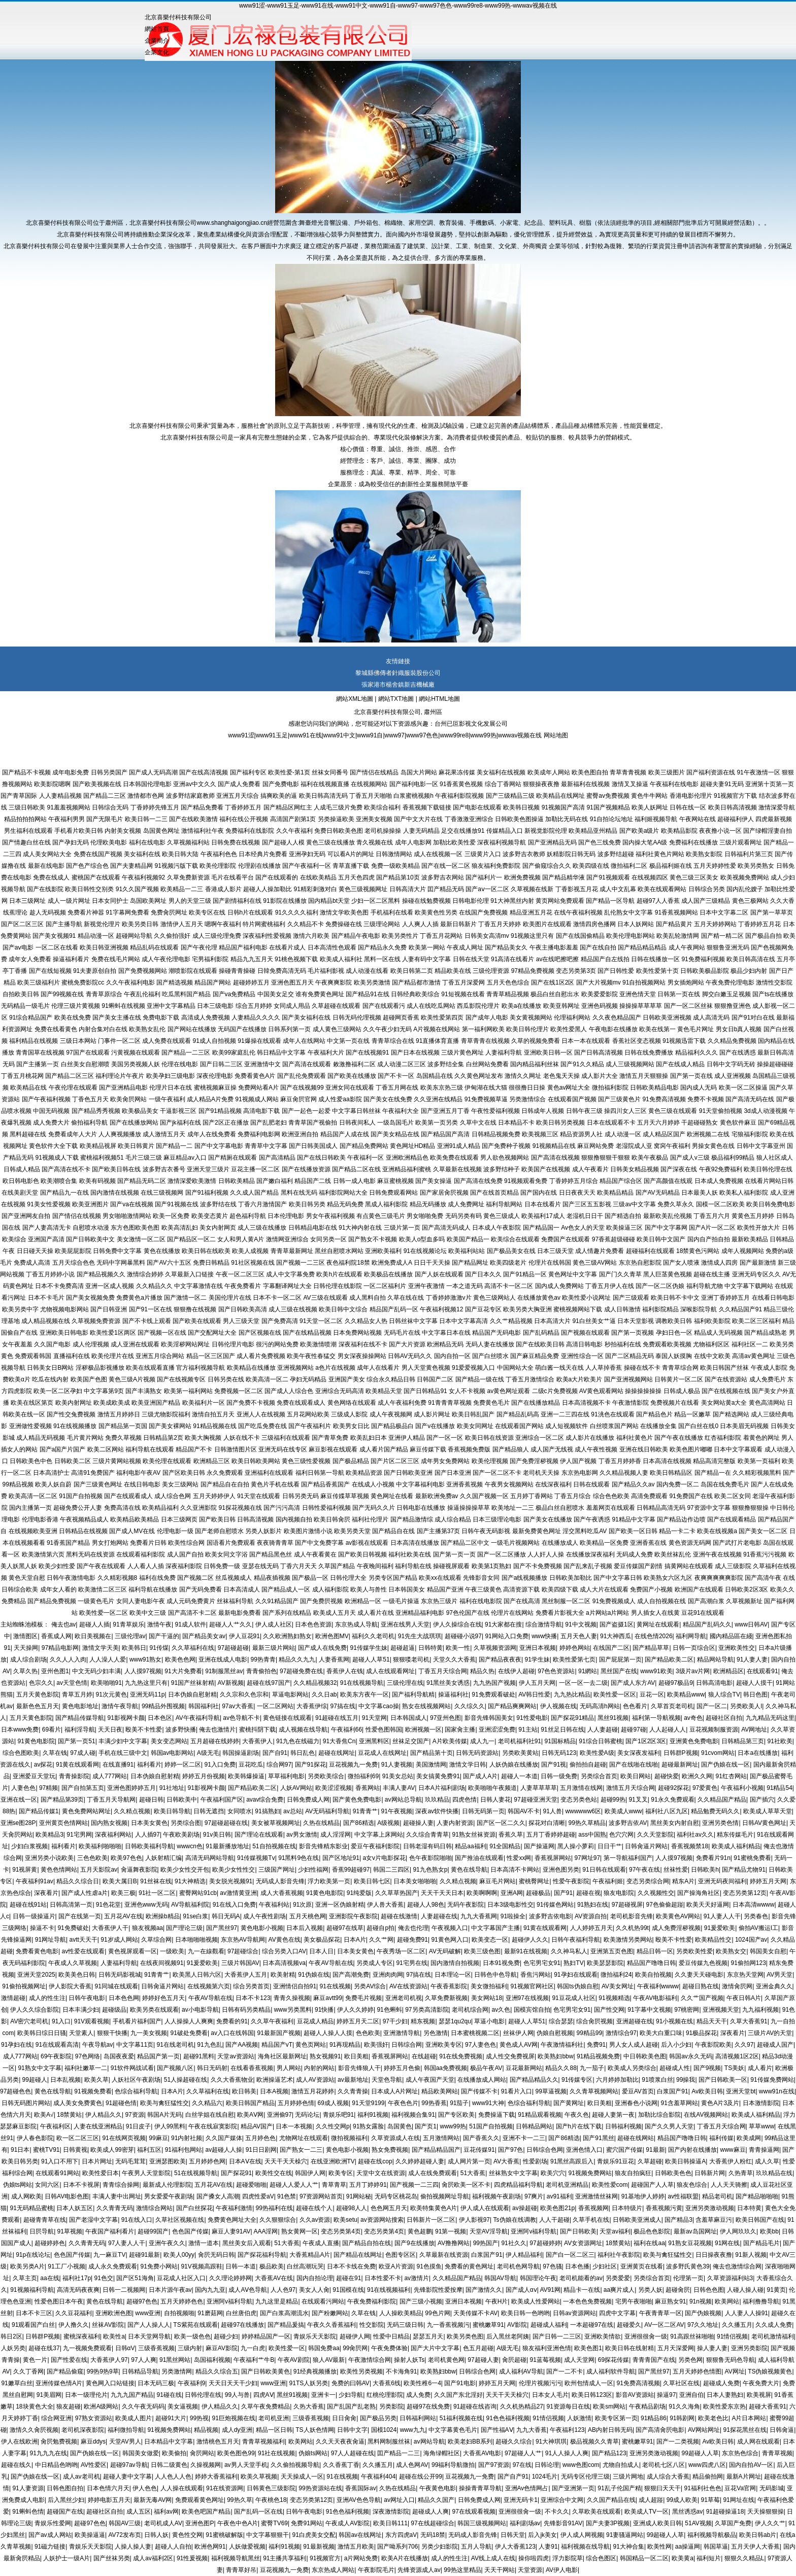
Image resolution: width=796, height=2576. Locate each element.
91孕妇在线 (16, 2044)
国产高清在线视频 (555, 1157)
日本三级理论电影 (497, 1519)
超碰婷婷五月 (251, 982)
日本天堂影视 (635, 1321)
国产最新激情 (758, 1262)
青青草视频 (777, 2453)
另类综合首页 (599, 1776)
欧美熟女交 (731, 1951)
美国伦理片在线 (230, 1297)
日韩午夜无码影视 (485, 1531)
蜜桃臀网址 (534, 1881)
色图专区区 (400, 2254)
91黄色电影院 (35, 1741)
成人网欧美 (26, 2196)
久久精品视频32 (315, 1682)
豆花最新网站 (524, 2068)
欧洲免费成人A (392, 1262)
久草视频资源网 (495, 1647)
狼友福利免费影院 (496, 865)
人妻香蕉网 (334, 1659)
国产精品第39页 (62, 1799)
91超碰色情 (121, 2103)
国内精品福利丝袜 (534, 1064)
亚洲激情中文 (262, 1064)
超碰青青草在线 (44, 2219)
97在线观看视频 (473, 2511)
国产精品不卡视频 (26, 772)
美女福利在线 (142, 854)
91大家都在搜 (503, 1624)
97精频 (48, 1787)
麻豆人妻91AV (231, 2231)
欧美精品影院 (679, 830)
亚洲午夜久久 (167, 2243)
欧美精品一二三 (181, 889)
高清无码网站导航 (209, 1857)
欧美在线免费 (72, 1017)
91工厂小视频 (66, 2266)
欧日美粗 (356, 2056)
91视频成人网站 (256, 1099)
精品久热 (482, 1671)
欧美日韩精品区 (671, 1472)
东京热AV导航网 (243, 1939)
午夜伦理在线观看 (73, 1087)
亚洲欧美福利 (383, 1251)
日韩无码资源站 (477, 1752)
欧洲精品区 (728, 1671)
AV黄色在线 (285, 1939)
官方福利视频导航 (200, 1367)
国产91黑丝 (598, 2138)
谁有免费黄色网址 (319, 994)
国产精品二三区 (104, 795)
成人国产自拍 (185, 1554)
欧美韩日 (134, 1647)
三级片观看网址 (740, 842)
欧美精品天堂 (384, 1391)
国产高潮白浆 (706, 1601)
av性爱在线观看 (83, 1951)
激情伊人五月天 (181, 924)
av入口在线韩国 (232, 2033)
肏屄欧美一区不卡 (466, 2184)
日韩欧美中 (182, 1799)
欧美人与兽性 (368, 1589)
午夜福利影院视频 (459, 795)
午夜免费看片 (242, 1286)
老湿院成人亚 (634, 1145)
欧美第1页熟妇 (492, 1566)
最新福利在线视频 (585, 784)
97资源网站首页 (321, 2196)
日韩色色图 (708, 2289)
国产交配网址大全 (212, 1332)
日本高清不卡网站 (514, 1869)
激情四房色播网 (594, 924)
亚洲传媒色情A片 (59, 2383)
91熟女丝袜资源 (473, 1834)
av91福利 (559, 2196)
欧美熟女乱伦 (147, 1029)
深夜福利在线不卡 (363, 1344)
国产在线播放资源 (306, 1169)
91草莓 (710, 2499)
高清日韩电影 (584, 1344)
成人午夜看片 (590, 1169)
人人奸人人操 (545, 1554)
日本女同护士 (110, 900)
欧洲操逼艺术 (274, 2079)
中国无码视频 (51, 1110)
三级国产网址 (276, 1869)
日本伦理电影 (286, 1215)
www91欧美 (656, 1671)
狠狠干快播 (112, 2033)
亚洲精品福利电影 (419, 1612)
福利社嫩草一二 (85, 2068)
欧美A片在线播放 (404, 2558)
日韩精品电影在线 (312, 1227)
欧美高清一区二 (267, 1379)
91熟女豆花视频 (689, 2243)
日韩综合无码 (110, 807)
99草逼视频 (550, 2091)
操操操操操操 (643, 1391)
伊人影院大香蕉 (70, 1986)
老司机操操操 (382, 830)
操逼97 (666, 2394)
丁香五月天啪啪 (370, 795)
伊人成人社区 (273, 1624)
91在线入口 (136, 2219)
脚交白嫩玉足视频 (726, 994)
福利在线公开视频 (243, 819)
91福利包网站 (183, 2149)
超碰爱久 (629, 2324)
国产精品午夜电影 (355, 935)
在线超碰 (424, 2056)
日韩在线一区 (688, 807)
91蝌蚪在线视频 (123, 1005)
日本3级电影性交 (510, 1904)
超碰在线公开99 (420, 2476)
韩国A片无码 (164, 2114)
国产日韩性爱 (616, 970)
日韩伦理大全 (348, 1577)
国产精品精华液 (563, 877)
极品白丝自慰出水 (554, 994)
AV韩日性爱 (534, 1694)
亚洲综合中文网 (562, 2499)
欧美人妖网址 (650, 807)
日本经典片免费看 (263, 854)
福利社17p (76, 2278)
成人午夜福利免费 (402, 1402)
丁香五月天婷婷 (499, 924)
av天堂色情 (71, 1682)
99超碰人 (34, 2079)
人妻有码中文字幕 (426, 959)
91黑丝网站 (174, 2359)
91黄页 (776, 2289)
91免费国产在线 (690, 1496)
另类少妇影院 (439, 2546)
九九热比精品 (572, 1694)
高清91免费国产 (92, 1472)
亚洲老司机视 (403, 1998)
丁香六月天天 (298, 1566)
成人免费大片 (51, 1122)
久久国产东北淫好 (458, 2394)
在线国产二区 (611, 1647)
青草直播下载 (351, 865)
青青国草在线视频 (40, 1052)
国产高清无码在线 (749, 1099)
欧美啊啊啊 (482, 1892)
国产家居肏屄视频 (444, 1192)
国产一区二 (711, 1706)
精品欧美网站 (439, 2091)
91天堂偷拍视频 (720, 1110)
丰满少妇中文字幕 (122, 1741)
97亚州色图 (445, 1717)
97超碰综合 (242, 1951)
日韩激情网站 (394, 854)
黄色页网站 (310, 2044)
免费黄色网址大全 (232, 2219)
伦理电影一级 (175, 1531)
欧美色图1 (588, 2348)
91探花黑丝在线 (744, 2429)
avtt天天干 (83, 1939)
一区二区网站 (275, 1706)
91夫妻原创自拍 (94, 970)
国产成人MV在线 (132, 1531)
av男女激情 (301, 1834)
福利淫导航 (79, 1729)
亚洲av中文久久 (194, 784)
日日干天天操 (432, 1262)
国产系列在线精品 (286, 1612)
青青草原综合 (104, 994)
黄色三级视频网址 (363, 889)
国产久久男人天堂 (669, 2126)
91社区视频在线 (252, 1262)
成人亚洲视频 (732, 1075)
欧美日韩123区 (592, 2394)
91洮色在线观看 (612, 1414)
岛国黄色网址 (161, 830)
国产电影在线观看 (477, 807)
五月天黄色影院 (37, 1694)
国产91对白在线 (753, 1017)
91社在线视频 (276, 2453)
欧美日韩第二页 (411, 970)
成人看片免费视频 (261, 1356)
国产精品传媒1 (39, 1811)
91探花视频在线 (240, 1507)
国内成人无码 (698, 1087)
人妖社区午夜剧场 (136, 2079)
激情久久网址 (523, 1075)
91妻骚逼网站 (624, 2534)
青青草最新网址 (292, 1251)
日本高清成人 (241, 1589)
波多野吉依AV (628, 1822)
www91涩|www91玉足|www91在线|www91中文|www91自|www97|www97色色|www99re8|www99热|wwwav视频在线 (385, 735)
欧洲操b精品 (163, 1916)
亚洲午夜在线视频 (717, 1554)
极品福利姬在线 (670, 865)
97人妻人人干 (126, 2243)
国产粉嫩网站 (330, 2313)
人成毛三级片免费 (338, 807)
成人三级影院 (733, 1566)
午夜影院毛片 (376, 2569)
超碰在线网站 (635, 2138)
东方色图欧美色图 (135, 1227)
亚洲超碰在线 (634, 2021)
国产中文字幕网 (666, 1227)
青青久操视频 (292, 1998)
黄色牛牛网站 (649, 795)
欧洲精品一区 (363, 1601)
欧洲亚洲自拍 (300, 1134)
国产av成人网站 (50, 2534)
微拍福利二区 (629, 865)
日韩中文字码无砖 (731, 1064)
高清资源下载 (521, 1589)
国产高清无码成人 (446, 1227)
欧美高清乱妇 (179, 1227)
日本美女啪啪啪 (414, 1881)
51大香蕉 (472, 2173)
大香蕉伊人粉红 (730, 2161)
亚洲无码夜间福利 (722, 1881)
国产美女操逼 (433, 1180)
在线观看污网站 (323, 2301)
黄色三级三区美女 (694, 877)
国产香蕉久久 (481, 2138)
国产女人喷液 (681, 1262)
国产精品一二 (174, 1145)
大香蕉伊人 (257, 1741)
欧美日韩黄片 (136, 1145)
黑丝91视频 (613, 1717)
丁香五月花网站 (441, 935)
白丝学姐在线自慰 (209, 2114)
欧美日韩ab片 (757, 2534)
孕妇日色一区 (674, 1332)
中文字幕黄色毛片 (452, 2429)
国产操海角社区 (698, 1892)
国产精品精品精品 (642, 947)
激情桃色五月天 (217, 2441)
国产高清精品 (277, 1157)
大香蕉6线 (387, 2383)
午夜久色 (577, 2114)
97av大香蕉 (237, 1706)
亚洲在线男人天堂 (405, 1624)
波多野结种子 (501, 1169)
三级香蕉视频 (156, 2348)
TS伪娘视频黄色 (770, 2371)
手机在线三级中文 (122, 1752)
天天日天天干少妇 (233, 2383)
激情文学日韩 (467, 1764)
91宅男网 (79, 1834)
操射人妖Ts (409, 2359)
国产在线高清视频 (203, 772)
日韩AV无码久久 (410, 1356)
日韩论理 (547, 2464)
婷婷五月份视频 (203, 1776)
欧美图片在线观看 (547, 924)
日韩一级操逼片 (34, 1916)
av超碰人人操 (224, 2149)
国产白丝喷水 (490, 1356)
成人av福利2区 (153, 2558)
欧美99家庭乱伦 (233, 1052)
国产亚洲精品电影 (123, 1087)
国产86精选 (358, 1822)
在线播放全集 (658, 1426)
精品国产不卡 (194, 1449)
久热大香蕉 (308, 2406)
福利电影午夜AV (138, 1472)
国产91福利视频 (206, 1192)
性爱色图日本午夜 (59, 2301)
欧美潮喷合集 (59, 1180)
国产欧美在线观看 (197, 1321)
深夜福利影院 (183, 1566)
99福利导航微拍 (453, 2464)
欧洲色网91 (209, 2546)
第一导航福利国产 (628, 1857)
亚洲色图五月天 (292, 982)
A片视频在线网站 (436, 1029)
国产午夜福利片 (309, 1426)
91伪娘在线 (313, 1974)
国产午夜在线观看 (101, 1566)
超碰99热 (613, 1799)
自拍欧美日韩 (21, 994)
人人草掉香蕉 (603, 1367)
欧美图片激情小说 (308, 1531)
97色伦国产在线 (467, 1612)
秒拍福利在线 (623, 1344)
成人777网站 (109, 1776)
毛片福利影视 (326, 970)
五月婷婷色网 (207, 2161)
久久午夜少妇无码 (387, 1029)
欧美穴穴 (553, 2173)
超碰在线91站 (28, 1904)
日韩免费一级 (222, 1566)
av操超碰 (524, 2208)
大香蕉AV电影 (482, 2453)
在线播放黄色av (538, 1297)
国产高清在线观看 (306, 1064)
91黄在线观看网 (77, 1764)
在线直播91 (118, 1764)
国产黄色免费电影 (357, 1799)
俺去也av (63, 1624)
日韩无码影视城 (119, 1974)
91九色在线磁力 (297, 1741)
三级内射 (190, 2348)
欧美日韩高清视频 (732, 807)
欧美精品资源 (364, 1472)
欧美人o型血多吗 (422, 1239)
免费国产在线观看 (565, 1239)
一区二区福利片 (384, 1286)
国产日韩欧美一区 (723, 2079)
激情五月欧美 (356, 2546)
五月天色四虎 (356, 877)
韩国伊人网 (310, 2173)
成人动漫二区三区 (401, 1064)
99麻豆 (158, 2138)
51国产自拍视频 (490, 2126)
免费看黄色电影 (37, 1951)
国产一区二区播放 (501, 1554)
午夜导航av (97, 2044)
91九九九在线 (48, 2453)
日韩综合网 (406, 2044)
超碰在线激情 (399, 1916)
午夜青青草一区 (660, 2313)
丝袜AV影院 (108, 2324)
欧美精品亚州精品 (593, 830)
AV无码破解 (445, 1951)
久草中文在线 (478, 1122)
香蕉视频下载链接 (427, 807)
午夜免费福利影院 (371, 2301)
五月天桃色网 (307, 1916)
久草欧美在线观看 (596, 2511)
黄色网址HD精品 (412, 1145)
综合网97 (279, 1764)
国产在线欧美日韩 (540, 1344)
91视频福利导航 (31, 2289)
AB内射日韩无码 (610, 2429)
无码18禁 (432, 2534)
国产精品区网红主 (287, 807)
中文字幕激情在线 (198, 1286)
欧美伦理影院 (218, 865)
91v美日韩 (217, 1834)
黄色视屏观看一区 (132, 1951)
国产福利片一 (484, 877)
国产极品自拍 (763, 935)
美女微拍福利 (489, 1986)
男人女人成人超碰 (633, 2044)
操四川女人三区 (625, 1110)
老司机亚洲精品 (567, 2184)
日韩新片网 (709, 2173)
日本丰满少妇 (80, 2009)
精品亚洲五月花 (531, 912)
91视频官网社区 (531, 1986)
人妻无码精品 (421, 830)
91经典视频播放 (315, 2371)
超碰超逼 (402, 1647)
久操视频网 (205, 2464)
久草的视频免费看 (535, 1040)
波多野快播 (180, 1729)
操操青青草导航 (480, 2488)
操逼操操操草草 (468, 1507)
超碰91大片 (170, 2418)
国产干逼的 (164, 1636)
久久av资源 (315, 2219)
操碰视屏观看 (451, 1566)
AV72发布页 (124, 2534)
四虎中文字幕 (617, 2313)
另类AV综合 (370, 1986)
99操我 (685, 2079)
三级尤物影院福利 (166, 1414)
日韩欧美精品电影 (654, 1087)
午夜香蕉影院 (448, 1986)
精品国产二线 (312, 1180)
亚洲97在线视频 (527, 1998)
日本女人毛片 (550, 2394)
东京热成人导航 (356, 1624)
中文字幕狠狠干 (267, 2534)
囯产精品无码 (445, 889)
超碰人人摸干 (754, 1682)
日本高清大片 (552, 1321)
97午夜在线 (644, 1869)
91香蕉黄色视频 (461, 784)
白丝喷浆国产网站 (614, 1426)
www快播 (544, 1636)
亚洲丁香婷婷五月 (725, 1297)
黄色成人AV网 (519, 2044)
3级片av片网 (693, 1671)
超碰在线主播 (711, 1274)
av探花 (43, 1764)
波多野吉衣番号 (164, 1169)
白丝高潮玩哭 (305, 2266)
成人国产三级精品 (705, 900)
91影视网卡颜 (125, 1717)
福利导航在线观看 (149, 1449)
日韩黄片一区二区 (678, 1379)
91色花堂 (108, 1904)
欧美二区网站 (105, 1449)
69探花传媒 (613, 2359)
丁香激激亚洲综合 (469, 819)
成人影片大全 (599, 1075)
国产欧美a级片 (639, 830)
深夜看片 (46, 1892)
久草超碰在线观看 (336, 1005)
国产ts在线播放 (772, 994)
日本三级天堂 (555, 1251)
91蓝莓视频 (545, 2359)
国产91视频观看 (607, 877)
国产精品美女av (203, 1636)
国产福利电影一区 (413, 784)
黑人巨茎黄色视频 (667, 1274)
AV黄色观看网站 (601, 1391)
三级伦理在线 (405, 1682)
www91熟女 (145, 1659)
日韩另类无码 (300, 1496)
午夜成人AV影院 (347, 2523)
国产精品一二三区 (185, 1052)
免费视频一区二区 (238, 1391)
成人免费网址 (466, 1204)
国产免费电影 (280, 784)
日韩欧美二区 (72, 1461)
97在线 (522, 2464)
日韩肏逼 (782, 2429)
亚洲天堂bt (740, 2091)
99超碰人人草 (699, 2453)
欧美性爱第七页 (574, 1659)
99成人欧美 (682, 2499)
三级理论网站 (381, 924)
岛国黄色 (399, 2126)
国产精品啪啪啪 (757, 2196)
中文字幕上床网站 (378, 1834)
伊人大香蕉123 (515, 2546)
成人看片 (760, 2068)
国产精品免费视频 (51, 1601)
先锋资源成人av (419, 2569)
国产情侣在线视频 (76, 1215)
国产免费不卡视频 (250, 1402)
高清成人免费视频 (205, 1017)
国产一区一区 (444, 1437)
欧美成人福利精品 (736, 1846)
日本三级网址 (27, 900)
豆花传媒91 (478, 2149)
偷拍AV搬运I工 (758, 1927)
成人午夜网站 (687, 947)
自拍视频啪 (179, 2313)
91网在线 (727, 2243)
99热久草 (239, 2499)
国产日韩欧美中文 (90, 1239)
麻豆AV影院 (222, 2348)
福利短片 (708, 2558)
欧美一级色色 (192, 2336)
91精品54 (779, 1787)
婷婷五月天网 (768, 1881)
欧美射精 (283, 1974)
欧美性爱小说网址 (586, 1297)
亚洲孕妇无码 (307, 854)
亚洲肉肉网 (388, 1974)
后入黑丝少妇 (66, 2499)
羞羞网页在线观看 (610, 1507)
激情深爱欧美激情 (192, 1180)
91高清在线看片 (512, 959)
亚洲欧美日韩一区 (548, 1052)
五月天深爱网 (675, 2348)
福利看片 (149, 1764)
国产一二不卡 (564, 2371)
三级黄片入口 (483, 854)
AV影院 (517, 2324)
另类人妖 (650, 2289)
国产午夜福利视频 (46, 1099)
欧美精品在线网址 (560, 795)
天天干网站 (499, 2569)
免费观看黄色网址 (199, 2499)
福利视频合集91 (413, 2114)
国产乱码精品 (541, 1332)
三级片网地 (628, 2476)
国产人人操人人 (148, 2324)
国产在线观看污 (383, 1005)
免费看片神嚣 (86, 912)
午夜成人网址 (465, 947)
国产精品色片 (654, 1414)
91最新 (655, 2149)
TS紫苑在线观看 (195, 2324)
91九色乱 (209, 2044)
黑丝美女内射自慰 (674, 1822)
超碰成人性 (674, 2068)
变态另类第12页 (744, 1892)
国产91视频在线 (176, 1204)
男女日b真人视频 (739, 1029)
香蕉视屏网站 (553, 1857)
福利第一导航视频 (656, 1717)
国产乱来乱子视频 (587, 1566)
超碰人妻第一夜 (613, 2114)
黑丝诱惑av (687, 2511)
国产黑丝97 (221, 1927)
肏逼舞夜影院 (139, 1869)
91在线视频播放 (74, 1426)
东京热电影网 (579, 1472)
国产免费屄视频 (321, 1601)
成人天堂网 (579, 2359)
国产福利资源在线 (710, 772)
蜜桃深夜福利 (81, 2336)
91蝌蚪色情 (27, 2511)
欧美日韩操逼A (685, 2161)
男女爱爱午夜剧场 (168, 2196)
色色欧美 (368, 2033)
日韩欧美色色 (673, 2173)
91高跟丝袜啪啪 (691, 2336)
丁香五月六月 (711, 1215)
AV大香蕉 (506, 2161)
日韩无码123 (559, 1752)
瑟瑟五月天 (428, 2336)
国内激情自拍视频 (454, 1963)
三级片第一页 (402, 1227)
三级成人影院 (349, 1414)
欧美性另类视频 (361, 2371)
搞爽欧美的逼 (278, 795)
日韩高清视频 (255, 1519)
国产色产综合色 (87, 865)
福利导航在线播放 (152, 1589)
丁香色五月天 (90, 1099)
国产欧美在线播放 (351, 1075)
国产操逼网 (539, 1846)
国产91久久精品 (582, 1064)
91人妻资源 (27, 2488)
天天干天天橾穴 (285, 2161)
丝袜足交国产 (410, 1741)
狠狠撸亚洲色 (732, 1005)
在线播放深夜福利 (590, 1554)
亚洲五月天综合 (237, 795)
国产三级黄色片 (619, 1099)
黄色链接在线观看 (287, 1717)
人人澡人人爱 (107, 1659)
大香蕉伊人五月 (245, 1974)
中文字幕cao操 (378, 1706)
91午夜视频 (396, 1811)
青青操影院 (74, 1776)
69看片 (51, 1729)
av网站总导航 (403, 1799)
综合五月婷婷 (254, 1005)
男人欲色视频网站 (504, 1157)
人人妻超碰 (602, 1729)
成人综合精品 (453, 1519)
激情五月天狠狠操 (643, 1075)
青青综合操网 (121, 2184)
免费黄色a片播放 (139, 1297)
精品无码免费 (345, 1204)
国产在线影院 (45, 889)
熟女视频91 (325, 2056)
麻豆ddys (93, 2441)
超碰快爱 (666, 1776)
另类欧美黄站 (520, 1752)
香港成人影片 (223, 889)
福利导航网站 (504, 1204)
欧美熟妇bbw (555, 2056)
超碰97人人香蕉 (658, 900)
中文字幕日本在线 (446, 1332)
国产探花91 (236, 2173)
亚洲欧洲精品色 (407, 1157)
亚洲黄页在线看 (641, 2266)
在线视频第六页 (208, 1986)
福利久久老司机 (373, 1636)
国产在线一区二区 (445, 865)
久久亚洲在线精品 (438, 1099)
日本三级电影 (215, 1005)
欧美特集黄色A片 (433, 2208)
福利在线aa (649, 2243)
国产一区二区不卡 (497, 1472)
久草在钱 (55, 1752)
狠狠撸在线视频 (195, 1309)
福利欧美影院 (712, 1321)
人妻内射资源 (455, 1822)
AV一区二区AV (664, 2324)
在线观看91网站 (57, 2173)
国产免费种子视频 (506, 1145)
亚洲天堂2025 (36, 1974)
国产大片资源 (407, 1344)
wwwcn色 (190, 1846)
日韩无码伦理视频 (357, 1017)
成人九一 (482, 1741)
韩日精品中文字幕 (281, 1052)
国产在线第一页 (79, 1916)
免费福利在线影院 (249, 830)
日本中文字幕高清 (463, 1321)
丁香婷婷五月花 (759, 924)
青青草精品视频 (507, 994)
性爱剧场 (535, 2161)
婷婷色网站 (574, 1647)
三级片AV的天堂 (770, 2033)
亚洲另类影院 (749, 2348)
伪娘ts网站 (17, 2184)
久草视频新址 (744, 1601)
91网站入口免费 (506, 1636)
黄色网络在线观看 (351, 1402)
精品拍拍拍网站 (25, 819)
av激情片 (416, 2278)
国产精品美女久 (506, 947)
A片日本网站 (749, 2418)
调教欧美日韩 (673, 1321)
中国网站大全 (515, 1367)
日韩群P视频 (681, 1752)
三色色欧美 (92, 1857)
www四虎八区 (707, 2464)
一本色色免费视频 (587, 2301)
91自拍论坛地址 (611, 819)
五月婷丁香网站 (531, 1496)
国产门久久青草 (620, 1274)
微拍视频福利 (349, 2138)
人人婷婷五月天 (591, 1927)
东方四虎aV (401, 2534)
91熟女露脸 (368, 2126)
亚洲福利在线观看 (269, 1472)
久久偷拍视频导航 (295, 2464)
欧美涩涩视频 (333, 1787)
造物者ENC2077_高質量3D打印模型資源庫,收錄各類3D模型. (398, 731)
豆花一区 (652, 1694)
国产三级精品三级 (510, 795)
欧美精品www (686, 1694)
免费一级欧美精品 (395, 865)
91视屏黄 (24, 1869)
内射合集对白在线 (103, 1029)
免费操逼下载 (496, 2114)
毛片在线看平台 (232, 877)
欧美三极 (123, 1892)
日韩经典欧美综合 (415, 994)
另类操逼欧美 (336, 819)
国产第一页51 (76, 1741)
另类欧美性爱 (694, 1951)
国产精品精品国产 (436, 2149)
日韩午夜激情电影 (71, 1577)
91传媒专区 (576, 2079)
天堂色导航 (387, 2079)
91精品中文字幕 (633, 1519)
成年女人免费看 (30, 959)
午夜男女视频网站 (509, 1484)
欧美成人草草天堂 (767, 1811)
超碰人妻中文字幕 (127, 2476)
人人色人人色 (173, 2476)
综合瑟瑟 (561, 2021)
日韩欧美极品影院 (704, 970)
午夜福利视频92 (143, 877)
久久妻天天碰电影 (699, 1974)
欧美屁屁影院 (73, 1251)
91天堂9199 (368, 2103)
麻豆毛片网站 (497, 1881)
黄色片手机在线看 (275, 1484)
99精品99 (589, 2033)
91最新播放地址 (227, 1846)
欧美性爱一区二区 (103, 1612)
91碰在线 (169, 2394)
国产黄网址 (568, 2103)
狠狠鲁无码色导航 (730, 2359)
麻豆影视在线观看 (333, 1449)
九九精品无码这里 (770, 1717)
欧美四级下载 (560, 1589)
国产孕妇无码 (70, 842)
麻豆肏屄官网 (298, 1099)
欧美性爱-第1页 (289, 772)
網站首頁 (157, 28)
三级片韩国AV (240, 1963)
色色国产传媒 (190, 2231)
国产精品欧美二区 (669, 1659)
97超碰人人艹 (523, 2453)
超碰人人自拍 (173, 2546)
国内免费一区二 (677, 1484)
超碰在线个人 (314, 2208)
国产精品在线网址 (358, 2254)
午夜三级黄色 (483, 1589)
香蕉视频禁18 (689, 1846)
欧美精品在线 (28, 1087)
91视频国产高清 (563, 807)
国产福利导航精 (413, 1694)
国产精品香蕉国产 (325, 1484)
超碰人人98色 (425, 1904)
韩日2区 (11, 2336)
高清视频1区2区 (736, 2056)
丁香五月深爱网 (463, 982)
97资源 (134, 2114)
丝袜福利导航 (235, 1601)
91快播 (324, 2009)
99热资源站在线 (320, 2488)
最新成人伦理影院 (167, 2184)
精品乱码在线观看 (154, 947)
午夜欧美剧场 (181, 1834)
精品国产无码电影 (496, 1332)
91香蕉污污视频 (764, 1554)
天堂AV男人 (125, 2441)
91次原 (302, 1904)
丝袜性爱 (676, 1869)
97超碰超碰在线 (226, 1822)
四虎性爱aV (258, 2196)
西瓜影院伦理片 (478, 1005)
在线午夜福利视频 (578, 912)
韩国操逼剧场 (240, 1752)
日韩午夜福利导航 (575, 1939)
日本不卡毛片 (46, 1297)
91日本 (20, 2149)
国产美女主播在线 (116, 1017)
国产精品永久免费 (382, 947)
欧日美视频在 (93, 1636)
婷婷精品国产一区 (266, 2336)
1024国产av (751, 1939)
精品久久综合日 (77, 1881)
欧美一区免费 (171, 1215)
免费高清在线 (122, 1507)
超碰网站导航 (134, 935)
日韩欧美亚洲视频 (667, 1017)
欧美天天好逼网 (707, 1904)
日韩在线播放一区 (655, 959)
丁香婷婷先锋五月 (154, 807)
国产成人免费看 (239, 784)
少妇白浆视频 (29, 1846)
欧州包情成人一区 (589, 2383)
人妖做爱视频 (247, 2546)
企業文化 (157, 52)
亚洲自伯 (691, 2394)
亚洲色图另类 (561, 1869)
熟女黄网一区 (299, 2231)
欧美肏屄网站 (128, 1099)
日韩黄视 (75, 2149)
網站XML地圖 (354, 698)
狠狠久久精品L (744, 2558)
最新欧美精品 (750, 1239)
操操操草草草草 (640, 1005)
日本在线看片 (542, 1204)
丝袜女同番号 (330, 772)
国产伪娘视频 (703, 2313)
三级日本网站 (78, 1040)
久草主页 (25, 2278)
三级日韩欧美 (27, 807)
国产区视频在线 (260, 1332)
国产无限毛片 (104, 819)
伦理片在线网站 (512, 1612)
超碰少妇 (226, 2336)
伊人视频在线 (558, 1706)
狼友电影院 (619, 1892)
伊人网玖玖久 (738, 2231)
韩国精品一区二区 (644, 2558)
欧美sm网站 (609, 2406)
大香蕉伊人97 (108, 2359)
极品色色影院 (652, 2231)
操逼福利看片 (71, 959)
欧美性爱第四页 (442, 1017)
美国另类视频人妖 (135, 1064)
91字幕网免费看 (127, 912)
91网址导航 (50, 1939)
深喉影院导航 (698, 1309)
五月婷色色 (260, 2138)
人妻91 (548, 2546)
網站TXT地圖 (396, 698)
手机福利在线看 (392, 912)
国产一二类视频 (677, 2441)
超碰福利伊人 (735, 819)
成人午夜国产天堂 (430, 2079)
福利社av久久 (695, 1834)
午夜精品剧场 (647, 2406)
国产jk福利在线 (180, 1122)
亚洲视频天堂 (721, 2009)
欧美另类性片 (400, 935)
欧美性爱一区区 (614, 1694)
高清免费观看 (649, 1496)
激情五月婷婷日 (118, 1414)
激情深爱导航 (776, 807)
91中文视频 (580, 1624)
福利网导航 (691, 1636)
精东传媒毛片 (735, 1834)
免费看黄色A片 (255, 1075)
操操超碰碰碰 (775, 1064)
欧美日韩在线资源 (489, 1437)
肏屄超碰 (514, 2359)
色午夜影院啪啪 (430, 1857)
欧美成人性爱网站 (535, 2301)
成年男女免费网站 (445, 1461)
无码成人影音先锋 (280, 1881)
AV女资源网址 (583, 2243)
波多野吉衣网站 (442, 877)
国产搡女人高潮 (217, 2196)
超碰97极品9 (675, 1682)
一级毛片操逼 (401, 1601)
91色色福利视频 (507, 2418)
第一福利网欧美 (483, 1029)
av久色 (500, 2009)
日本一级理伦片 (86, 2394)
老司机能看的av (581, 2278)
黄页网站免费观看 (560, 900)
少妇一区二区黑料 (375, 900)
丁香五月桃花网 (22, 1075)
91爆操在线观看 (259, 1040)
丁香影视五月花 (576, 889)
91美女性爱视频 (48, 1204)
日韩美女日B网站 (50, 1367)
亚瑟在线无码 (260, 1566)
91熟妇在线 (592, 1904)
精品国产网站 (212, 982)
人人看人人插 (145, 1566)
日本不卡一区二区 (277, 1297)
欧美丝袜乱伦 (672, 1554)
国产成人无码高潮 (153, 772)
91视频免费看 (92, 2091)
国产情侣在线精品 (374, 772)
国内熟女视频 (109, 1822)
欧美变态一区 (490, 1939)
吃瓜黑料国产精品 (186, 994)
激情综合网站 (154, 2208)
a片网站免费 (361, 2558)
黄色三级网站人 (494, 1297)
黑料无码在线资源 (90, 1554)
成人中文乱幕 (618, 889)
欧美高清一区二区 (33, 1496)
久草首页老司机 (672, 1706)
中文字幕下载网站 (748, 1286)
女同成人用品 (292, 1005)
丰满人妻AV (399, 1787)
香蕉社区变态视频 (636, 1040)
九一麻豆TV (109, 2254)
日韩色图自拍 (65, 2488)
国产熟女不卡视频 (372, 1239)
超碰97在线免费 (428, 2406)
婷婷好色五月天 (163, 1998)
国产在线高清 (522, 1601)
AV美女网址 (618, 1986)
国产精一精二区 (722, 935)
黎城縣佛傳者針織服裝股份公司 (398, 672)
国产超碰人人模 (283, 842)
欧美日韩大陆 (180, 854)
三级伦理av (130, 1636)
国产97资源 (493, 2464)
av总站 (292, 1811)
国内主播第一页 (30, 1507)
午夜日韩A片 (743, 1998)
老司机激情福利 (772, 2336)
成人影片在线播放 (590, 1437)
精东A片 (683, 1881)
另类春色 (756, 1916)
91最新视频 (318, 2546)
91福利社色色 (702, 2488)
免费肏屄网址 (169, 912)
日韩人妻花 (495, 1799)
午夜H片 (496, 2301)
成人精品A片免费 (210, 1099)
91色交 (103, 2278)
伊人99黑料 (169, 2126)
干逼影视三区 (178, 1110)
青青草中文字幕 (266, 1145)
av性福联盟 (683, 2196)
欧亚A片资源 (396, 2266)
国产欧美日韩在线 (116, 1169)
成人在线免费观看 (432, 2173)
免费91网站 (306, 2523)
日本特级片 (627, 2208)
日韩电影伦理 (470, 900)
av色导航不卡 (241, 1717)
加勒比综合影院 (659, 2114)
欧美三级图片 (666, 772)
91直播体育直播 (437, 1040)
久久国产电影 (52, 1344)
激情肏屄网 (737, 1986)
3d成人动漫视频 (765, 1110)
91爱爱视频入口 (473, 1367)
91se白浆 (195, 1916)
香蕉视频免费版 (469, 1449)
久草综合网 (156, 1939)
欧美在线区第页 (32, 1402)
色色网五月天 (389, 2208)
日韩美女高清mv (487, 935)
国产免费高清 (279, 1321)
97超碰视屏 (627, 1904)
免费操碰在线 (343, 924)
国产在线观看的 (276, 877)
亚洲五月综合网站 (160, 1356)
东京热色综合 (740, 2453)
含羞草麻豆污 (713, 2219)
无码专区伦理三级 (585, 2476)
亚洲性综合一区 (582, 1356)
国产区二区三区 (22, 924)
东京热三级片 (439, 1601)
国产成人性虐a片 (84, 1892)
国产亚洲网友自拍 (26, 1215)
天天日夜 (110, 1729)
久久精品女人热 (366, 1321)
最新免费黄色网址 (536, 1531)
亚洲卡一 (323, 2394)
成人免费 (418, 2394)
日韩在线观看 (591, 1484)
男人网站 (289, 2068)
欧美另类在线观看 (154, 2009)
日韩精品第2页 (163, 1437)
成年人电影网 (413, 842)
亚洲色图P (199, 2523)
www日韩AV (751, 1624)
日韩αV (125, 2348)
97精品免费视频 (532, 970)
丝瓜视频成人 (233, 1577)
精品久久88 (560, 2068)
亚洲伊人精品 (406, 1437)
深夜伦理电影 (214, 1075)
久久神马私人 (569, 1951)
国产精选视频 (174, 982)
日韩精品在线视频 (83, 1531)
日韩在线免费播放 (648, 1052)
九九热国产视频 (494, 1682)
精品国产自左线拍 (605, 959)
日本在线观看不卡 (611, 1122)
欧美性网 (659, 2546)
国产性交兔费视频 (71, 1414)
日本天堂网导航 (149, 2336)
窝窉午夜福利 (672, 1145)
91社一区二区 (157, 1892)
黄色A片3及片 (720, 2103)
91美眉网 (49, 2394)
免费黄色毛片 (491, 1402)
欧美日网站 (635, 1776)
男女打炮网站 (110, 1542)
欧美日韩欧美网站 (255, 1461)
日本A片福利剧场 (441, 1787)
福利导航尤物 (704, 1286)
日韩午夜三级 (584, 1110)
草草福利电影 (286, 1776)
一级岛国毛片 (395, 1122)
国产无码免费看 (200, 1589)
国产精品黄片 (674, 924)
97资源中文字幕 (708, 1507)
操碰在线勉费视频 (426, 900)
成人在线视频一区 (438, 854)
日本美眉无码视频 (744, 1426)
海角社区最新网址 (282, 2056)
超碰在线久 (16, 2464)
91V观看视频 (91, 2021)
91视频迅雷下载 (684, 1040)
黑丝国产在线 (619, 1671)
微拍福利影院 (610, 1087)
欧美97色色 (126, 1857)
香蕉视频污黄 (664, 2208)
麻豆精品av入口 (185, 1157)
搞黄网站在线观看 (689, 1566)
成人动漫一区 (623, 1134)
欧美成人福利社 (341, 959)
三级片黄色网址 (462, 1052)
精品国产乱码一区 (394, 1309)
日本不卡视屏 (81, 2184)
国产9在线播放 (414, 2243)
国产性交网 (609, 2009)
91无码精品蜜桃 (31, 2208)
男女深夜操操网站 (362, 1356)
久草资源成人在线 (395, 2138)
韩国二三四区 (391, 1869)
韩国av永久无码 (690, 2056)
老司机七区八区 (663, 2464)
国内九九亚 (210, 2289)
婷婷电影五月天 (109, 2499)
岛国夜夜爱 (119, 2056)
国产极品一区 (310, 1577)
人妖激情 (579, 2418)
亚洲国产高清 (46, 1239)
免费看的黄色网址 (469, 2266)
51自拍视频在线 (273, 1846)
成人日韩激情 (622, 1309)
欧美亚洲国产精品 (155, 1402)
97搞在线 (342, 1706)
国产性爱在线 (69, 2359)
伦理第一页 (688, 2278)
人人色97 (283, 2289)
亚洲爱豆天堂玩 (34, 1776)
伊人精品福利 (524, 2254)
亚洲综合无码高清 (339, 1391)
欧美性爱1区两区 (113, 1332)
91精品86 (654, 2418)
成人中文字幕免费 (290, 1274)
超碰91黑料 (198, 2056)
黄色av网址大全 (568, 1087)
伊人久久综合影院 (34, 2009)
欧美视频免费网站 (744, 877)
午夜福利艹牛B (254, 2359)
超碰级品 (114, 2009)
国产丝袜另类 (111, 2558)
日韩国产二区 (435, 1379)
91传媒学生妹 (368, 1647)
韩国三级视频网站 (481, 2523)
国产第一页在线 (691, 1075)
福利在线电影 (147, 842)
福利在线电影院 (480, 1601)
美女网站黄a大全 (724, 1402)
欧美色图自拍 (590, 772)
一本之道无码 (464, 1286)
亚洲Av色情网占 (527, 2488)
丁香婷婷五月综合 (573, 1180)
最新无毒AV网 (153, 2499)
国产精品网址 (470, 1262)
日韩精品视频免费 (496, 1134)
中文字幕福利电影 (420, 1484)
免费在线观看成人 (301, 1402)
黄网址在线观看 (658, 1624)
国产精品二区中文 (465, 1542)
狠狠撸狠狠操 (750, 1507)
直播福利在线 (71, 1356)
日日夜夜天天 (577, 1192)
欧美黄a (682, 2558)
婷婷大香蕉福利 (216, 2476)
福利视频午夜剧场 (496, 2196)
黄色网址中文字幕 (572, 1274)
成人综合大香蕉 (668, 2476)
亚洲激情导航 (401, 2033)
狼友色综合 (692, 2184)
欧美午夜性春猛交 (311, 1356)
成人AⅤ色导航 (247, 2289)
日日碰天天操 (35, 1251)
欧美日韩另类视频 (560, 1122)
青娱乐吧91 (338, 2114)
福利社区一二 (750, 1344)
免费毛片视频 (363, 1998)
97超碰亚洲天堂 (535, 1799)
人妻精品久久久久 (255, 1017)
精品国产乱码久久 (707, 1624)
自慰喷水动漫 (91, 1227)
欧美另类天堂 (352, 1531)
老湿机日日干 (585, 1215)
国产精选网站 (731, 1414)
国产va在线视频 (131, 1204)
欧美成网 (749, 2138)
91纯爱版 (359, 1892)
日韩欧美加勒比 (570, 1577)
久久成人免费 (773, 2324)
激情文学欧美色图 (344, 912)
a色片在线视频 (335, 1367)
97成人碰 (82, 1752)
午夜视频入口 (450, 1927)
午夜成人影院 (769, 1367)
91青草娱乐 (128, 1624)
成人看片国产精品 (383, 1449)
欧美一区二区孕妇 (58, 1391)
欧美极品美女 (140, 1110)
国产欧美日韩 (217, 1519)
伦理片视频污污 (540, 2383)
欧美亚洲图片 (90, 1204)
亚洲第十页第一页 (769, 784)
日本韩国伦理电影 (147, 784)
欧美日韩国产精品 (250, 2103)
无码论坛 (307, 2114)
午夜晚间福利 (375, 1566)
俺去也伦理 (413, 1927)
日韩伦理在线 (203, 2394)
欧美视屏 (759, 2394)
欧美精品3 (49, 1834)
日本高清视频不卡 (586, 1402)
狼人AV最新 (329, 2359)
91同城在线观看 (116, 1986)
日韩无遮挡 (208, 1811)
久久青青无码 (114, 2208)
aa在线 (49, 2278)
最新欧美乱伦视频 (667, 1215)
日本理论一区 (453, 1974)
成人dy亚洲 (237, 2429)
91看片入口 (516, 2091)
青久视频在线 (374, 842)
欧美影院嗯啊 (52, 784)
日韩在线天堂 (471, 959)
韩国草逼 (716, 2546)
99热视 (199, 2418)
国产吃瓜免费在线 (262, 1426)
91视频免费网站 (590, 2173)
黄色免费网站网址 (86, 1811)
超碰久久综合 (513, 2441)
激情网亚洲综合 (287, 1239)
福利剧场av (525, 2523)
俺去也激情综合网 (737, 2266)
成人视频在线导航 (303, 1729)
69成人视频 (333, 2103)
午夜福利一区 (365, 1157)
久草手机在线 (591, 2219)
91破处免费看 (189, 2033)
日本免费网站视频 (357, 1332)
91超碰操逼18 (725, 2511)
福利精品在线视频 (33, 1040)
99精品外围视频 (163, 1706)
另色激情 (435, 2033)
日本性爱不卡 (382, 2278)
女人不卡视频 (467, 1391)
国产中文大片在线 (418, 819)
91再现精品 (344, 2044)
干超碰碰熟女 (699, 1122)
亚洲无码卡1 (521, 2499)
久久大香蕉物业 (232, 2079)
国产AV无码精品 (658, 1192)
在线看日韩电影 (773, 1297)
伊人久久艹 (770, 2523)
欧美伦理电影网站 (630, 935)
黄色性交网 (187, 2534)
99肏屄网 (355, 2348)
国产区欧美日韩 (183, 1472)
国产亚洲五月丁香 (445, 1110)
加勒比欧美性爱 (454, 842)
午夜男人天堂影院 (146, 2173)
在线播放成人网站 (481, 2079)
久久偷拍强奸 (172, 935)
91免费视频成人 (614, 1601)
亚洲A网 (512, 1892)
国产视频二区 (195, 1577)
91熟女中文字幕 (39, 2068)
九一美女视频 (148, 2033)
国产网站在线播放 (192, 1029)
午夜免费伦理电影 (730, 982)
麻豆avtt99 (327, 1998)
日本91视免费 (501, 1963)
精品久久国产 (436, 2499)
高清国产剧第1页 (293, 819)
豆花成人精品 (315, 2021)
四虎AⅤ (263, 2394)
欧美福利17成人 (543, 1215)
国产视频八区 (175, 2068)
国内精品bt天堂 (329, 900)
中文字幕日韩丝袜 (356, 1110)
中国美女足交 (275, 994)
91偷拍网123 (748, 1963)
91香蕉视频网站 (676, 912)
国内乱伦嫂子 (744, 889)
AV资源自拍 (591, 1916)
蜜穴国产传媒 (624, 2149)
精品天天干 (711, 2021)
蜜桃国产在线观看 (96, 877)
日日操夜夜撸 (713, 2254)
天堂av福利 (615, 2231)
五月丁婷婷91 (367, 2184)
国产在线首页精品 (494, 1192)
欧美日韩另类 (307, 1204)
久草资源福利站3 (730, 2278)
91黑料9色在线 (298, 1857)
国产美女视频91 (54, 935)
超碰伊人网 (355, 2336)
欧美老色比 (713, 2418)
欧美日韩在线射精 (629, 2348)
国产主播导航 (64, 924)
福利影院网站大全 (343, 1192)
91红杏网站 (730, 1776)
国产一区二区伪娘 (660, 1286)
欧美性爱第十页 (657, 970)
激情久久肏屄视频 (34, 2429)
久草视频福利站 (188, 842)
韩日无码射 (212, 2068)
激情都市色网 (145, 795)
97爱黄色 (704, 1787)
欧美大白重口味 (661, 2033)
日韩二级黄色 (169, 2464)
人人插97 (147, 1834)
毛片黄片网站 (85, 1437)
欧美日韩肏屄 (332, 1519)
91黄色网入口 (449, 1939)
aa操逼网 (687, 2546)
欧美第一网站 (427, 947)
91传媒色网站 (555, 1904)
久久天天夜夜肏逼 (340, 2441)
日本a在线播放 (758, 1752)
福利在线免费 (157, 1577)
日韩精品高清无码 (661, 1507)
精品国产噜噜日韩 (651, 1963)
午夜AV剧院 (294, 2359)
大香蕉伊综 (311, 1706)
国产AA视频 (241, 2044)
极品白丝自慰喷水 (560, 1507)
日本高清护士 (51, 1472)
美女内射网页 (218, 1227)
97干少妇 (395, 2021)
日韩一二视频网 (124, 2289)
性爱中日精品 (391, 2336)
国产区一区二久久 (501, 1822)
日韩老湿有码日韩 (427, 1846)
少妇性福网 (313, 1869)
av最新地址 (353, 2079)
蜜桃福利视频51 (101, 1157)
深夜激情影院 (391, 2511)
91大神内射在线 (360, 1227)
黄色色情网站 (59, 1869)
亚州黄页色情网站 (63, 1822)
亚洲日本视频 (537, 1647)
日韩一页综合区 (694, 1647)
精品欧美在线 (453, 970)
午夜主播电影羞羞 (553, 947)
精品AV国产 (257, 2126)
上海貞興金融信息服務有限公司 (398, 707)
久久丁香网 (28, 2371)
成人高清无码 (711, 1017)
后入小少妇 (676, 2044)
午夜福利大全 (400, 1110)
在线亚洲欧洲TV (333, 2161)
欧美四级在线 (591, 865)
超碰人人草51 (370, 1659)
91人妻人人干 (722, 1916)
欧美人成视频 (250, 1251)
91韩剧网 (682, 2418)
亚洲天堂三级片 (208, 1169)
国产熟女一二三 (301, 2149)
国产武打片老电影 (737, 1542)
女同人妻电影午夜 (140, 1601)
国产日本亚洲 (453, 1472)
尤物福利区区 (711, 1344)
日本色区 (160, 1717)
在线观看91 (762, 1671)
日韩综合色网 (544, 2149)
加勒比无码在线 (566, 819)
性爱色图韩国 (384, 1729)
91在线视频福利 (388, 2289)
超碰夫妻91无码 (721, 784)
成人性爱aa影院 (339, 1099)
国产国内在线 (538, 1192)
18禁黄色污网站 (697, 1251)
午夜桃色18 (270, 2499)
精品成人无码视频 (718, 1332)
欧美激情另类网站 (628, 1939)
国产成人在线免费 (322, 1647)
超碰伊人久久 (530, 1939)
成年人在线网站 (304, 1040)
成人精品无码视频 (40, 1437)
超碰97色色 (141, 2301)
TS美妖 (734, 2068)
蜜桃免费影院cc (82, 982)
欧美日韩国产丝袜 (724, 1367)
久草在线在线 (405, 1297)
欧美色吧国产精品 (206, 2511)
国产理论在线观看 (259, 1834)
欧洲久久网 (697, 1776)
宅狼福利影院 (750, 1134)
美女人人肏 (314, 2289)
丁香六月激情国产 (262, 1204)
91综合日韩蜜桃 (600, 1741)
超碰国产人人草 (652, 2184)
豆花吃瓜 (251, 1764)
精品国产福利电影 (243, 947)
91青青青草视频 (449, 1402)
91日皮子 (138, 2126)
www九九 (412, 2429)
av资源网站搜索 (382, 2219)
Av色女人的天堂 (583, 1227)
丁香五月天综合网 (442, 1671)
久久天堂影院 (655, 1834)
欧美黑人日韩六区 (197, 1974)
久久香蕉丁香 (341, 2464)
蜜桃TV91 (46, 2149)
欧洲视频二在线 (708, 1134)
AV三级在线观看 (325, 1297)
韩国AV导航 (500, 2278)
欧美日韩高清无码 (323, 795)
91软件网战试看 (132, 2068)
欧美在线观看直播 (150, 1367)
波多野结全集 (445, 1064)
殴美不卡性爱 (143, 1729)
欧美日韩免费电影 (770, 1204)
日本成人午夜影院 (496, 1227)
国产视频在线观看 (585, 1332)
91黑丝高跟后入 (571, 2161)
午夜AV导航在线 (331, 1963)
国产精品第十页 (431, 1752)
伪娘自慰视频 (555, 2033)
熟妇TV (573, 1963)
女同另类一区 (328, 1239)
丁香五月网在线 (397, 1087)
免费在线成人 (51, 877)
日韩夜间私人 (357, 1122)
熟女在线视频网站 (426, 1706)
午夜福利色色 (219, 854)
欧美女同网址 (475, 1426)
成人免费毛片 (767, 1379)
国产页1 (426, 2126)
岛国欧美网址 (148, 900)
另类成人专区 (374, 1963)
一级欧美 (172, 1951)
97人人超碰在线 (352, 2453)
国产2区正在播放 (226, 1122)
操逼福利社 (453, 1694)
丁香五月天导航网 (111, 1799)
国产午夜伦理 (199, 947)
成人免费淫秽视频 (676, 1927)
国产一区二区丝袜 (688, 1005)
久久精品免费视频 (732, 1040)
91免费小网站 (159, 2266)
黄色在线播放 (162, 1251)
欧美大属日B (120, 1881)
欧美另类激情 (372, 982)
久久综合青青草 (427, 1834)
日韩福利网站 (418, 2418)
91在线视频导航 (361, 1682)
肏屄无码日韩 (216, 2254)
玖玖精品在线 (774, 2173)
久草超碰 (650, 2161)
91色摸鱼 (428, 2266)
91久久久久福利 (296, 912)
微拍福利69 (363, 1776)
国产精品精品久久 (534, 2079)
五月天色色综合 (508, 982)
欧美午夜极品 (650, 1157)
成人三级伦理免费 (216, 935)
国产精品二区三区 (69, 1075)
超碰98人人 (351, 2208)
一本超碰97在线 (591, 2324)
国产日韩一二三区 (557, 2336)
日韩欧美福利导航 (149, 1846)
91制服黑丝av (224, 1671)
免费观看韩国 (33, 1356)
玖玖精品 (437, 1799)
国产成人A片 (480, 1776)
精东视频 (423, 2021)
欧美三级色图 (482, 1951)
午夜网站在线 (697, 819)
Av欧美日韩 (707, 2091)
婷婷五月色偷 (402, 2068)
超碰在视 (588, 1892)
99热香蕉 (433, 2103)
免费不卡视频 (705, 1099)
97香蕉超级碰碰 (613, 1239)
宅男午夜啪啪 (633, 2301)
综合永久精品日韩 (391, 1379)
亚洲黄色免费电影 (694, 1741)
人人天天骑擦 (729, 2184)
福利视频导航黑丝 (235, 2558)
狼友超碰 (68, 2406)
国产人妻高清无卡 (46, 1227)
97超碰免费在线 (301, 1671)
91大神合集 (628, 2546)
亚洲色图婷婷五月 (131, 1787)
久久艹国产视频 (702, 1998)
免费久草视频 (123, 1437)
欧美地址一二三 (512, 1507)
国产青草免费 (330, 1437)
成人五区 (138, 2511)
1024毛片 (545, 2476)
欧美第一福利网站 (188, 1391)
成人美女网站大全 (47, 854)
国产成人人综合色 (288, 1391)
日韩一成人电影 (354, 1180)
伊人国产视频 (578, 1461)
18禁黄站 (69, 2114)
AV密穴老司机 (29, 2021)
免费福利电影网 (259, 1134)
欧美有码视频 (97, 1180)
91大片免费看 (183, 1671)
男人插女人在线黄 (655, 1612)
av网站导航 (429, 2441)
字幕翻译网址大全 (287, 1286)
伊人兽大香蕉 (385, 1904)
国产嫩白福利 (274, 1180)
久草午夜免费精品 (265, 2406)
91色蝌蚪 (389, 2009)
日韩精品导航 (140, 2371)
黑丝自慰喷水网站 (339, 1251)
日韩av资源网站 (574, 2313)
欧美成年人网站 (548, 772)
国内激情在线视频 (114, 1192)
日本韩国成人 (408, 1717)
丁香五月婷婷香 (620, 1461)
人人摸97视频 (142, 1671)
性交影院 (371, 2324)
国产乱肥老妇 (268, 1122)
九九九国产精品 (132, 2394)
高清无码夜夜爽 (78, 2289)
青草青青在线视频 (485, 1040)
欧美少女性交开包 (184, 1869)
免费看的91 (231, 2021)
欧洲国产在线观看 (699, 1589)
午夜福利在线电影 (674, 784)
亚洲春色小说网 (636, 2103)
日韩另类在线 (226, 1379)
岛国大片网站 (419, 772)
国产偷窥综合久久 (546, 865)
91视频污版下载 (176, 865)
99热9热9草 (103, 2371)
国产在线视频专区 (181, 1379)
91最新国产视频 (278, 2033)
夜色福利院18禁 (348, 1262)
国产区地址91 (340, 1857)
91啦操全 (513, 1916)
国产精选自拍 (623, 1215)
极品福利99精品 (732, 1157)
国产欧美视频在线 (97, 784)
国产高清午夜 (763, 1577)
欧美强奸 (376, 2044)
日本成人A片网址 (394, 2091)
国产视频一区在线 (162, 1332)
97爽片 (533, 2196)
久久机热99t (632, 1927)
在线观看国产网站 (519, 1426)
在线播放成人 (560, 1542)
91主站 (527, 1729)
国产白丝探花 (194, 2208)
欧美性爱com (610, 2184)
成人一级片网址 (69, 900)
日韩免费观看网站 (393, 1192)
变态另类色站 (578, 1799)
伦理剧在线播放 (259, 865)
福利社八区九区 (666, 1811)
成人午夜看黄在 (315, 1554)
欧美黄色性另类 (436, 912)
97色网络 (87, 2056)
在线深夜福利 (553, 1484)
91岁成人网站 (119, 1939)
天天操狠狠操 (765, 2511)
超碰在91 (348, 2278)
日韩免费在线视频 (235, 842)
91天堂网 (374, 1717)
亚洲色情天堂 (637, 994)
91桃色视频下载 (296, 959)
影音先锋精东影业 (323, 1846)
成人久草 (767, 2161)
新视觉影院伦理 (545, 830)
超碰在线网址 (336, 1752)
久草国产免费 (733, 2523)
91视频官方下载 (735, 795)
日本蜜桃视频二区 (475, 2033)
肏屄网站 (202, 2453)
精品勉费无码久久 (715, 1811)
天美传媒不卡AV (475, 2313)
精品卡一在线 (581, 2289)
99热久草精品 (587, 1822)
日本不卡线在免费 (351, 2266)
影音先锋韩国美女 (489, 1717)
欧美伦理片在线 (112, 1356)
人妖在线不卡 (241, 1437)
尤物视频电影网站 (64, 1309)
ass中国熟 (592, 1834)
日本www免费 (20, 1729)
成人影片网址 (432, 1414)
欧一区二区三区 (77, 2138)
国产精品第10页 (397, 877)
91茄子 (459, 2103)
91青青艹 (365, 1811)
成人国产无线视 (551, 1449)
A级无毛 (208, 1752)
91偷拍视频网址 (23, 1986)
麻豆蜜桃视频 (395, 1180)
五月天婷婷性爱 (714, 865)
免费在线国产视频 (98, 854)
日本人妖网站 (635, 924)
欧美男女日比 (351, 1426)
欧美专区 (340, 2173)
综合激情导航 (543, 1624)
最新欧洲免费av (436, 1496)
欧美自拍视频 (653, 1974)
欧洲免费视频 (522, 877)
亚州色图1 (55, 1671)
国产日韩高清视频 (598, 1052)
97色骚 (552, 2266)
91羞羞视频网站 (68, 807)
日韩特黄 (430, 1647)
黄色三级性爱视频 (306, 1461)
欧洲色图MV (332, 1636)
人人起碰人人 (667, 1729)
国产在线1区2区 (552, 982)
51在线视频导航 (195, 2173)
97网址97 (587, 1857)
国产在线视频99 (301, 1087)
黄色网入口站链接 (110, 2383)
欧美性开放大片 (758, 1227)
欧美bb (769, 2231)
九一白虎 (253, 2348)
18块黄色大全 (34, 2406)
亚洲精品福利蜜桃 (406, 1169)
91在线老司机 (175, 2044)
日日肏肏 (344, 2418)
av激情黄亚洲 (238, 1892)
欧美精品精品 (615, 1192)
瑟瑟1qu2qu (455, 2021)
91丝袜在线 (155, 1881)
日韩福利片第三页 (748, 854)
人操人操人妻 (133, 2546)
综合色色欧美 (611, 1496)
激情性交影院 (774, 982)
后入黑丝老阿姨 (507, 2336)
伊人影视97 (474, 2219)
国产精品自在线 (393, 1531)
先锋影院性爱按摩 (438, 2289)
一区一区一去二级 (583, 1682)
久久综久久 (469, 1706)
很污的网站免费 (277, 1344)
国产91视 (553, 1764)
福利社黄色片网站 (660, 854)
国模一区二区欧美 (720, 1204)
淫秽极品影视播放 (100, 1367)
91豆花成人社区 (573, 1998)
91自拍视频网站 (644, 982)
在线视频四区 (650, 877)
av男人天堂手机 (246, 2464)
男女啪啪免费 (425, 1215)
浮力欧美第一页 (329, 1881)
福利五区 (149, 2149)
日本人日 (321, 1951)
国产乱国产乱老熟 (351, 2406)
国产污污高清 (281, 1507)
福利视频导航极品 (711, 2534)
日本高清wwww (754, 1904)
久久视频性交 (656, 1892)
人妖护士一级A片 (66, 2558)
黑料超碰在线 (28, 1134)
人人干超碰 (554, 2219)
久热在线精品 (321, 1822)
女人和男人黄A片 (240, 1239)
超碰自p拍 (380, 1927)
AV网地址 (754, 1729)
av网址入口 (399, 2499)
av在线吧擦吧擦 (557, 959)
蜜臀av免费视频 (607, 795)
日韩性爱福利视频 (326, 1507)
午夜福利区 (55, 2126)
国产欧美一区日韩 (633, 1531)
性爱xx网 (519, 1857)
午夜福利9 (192, 2383)
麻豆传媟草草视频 (344, 1496)
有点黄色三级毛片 (380, 1215)
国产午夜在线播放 (678, 1437)
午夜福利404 (378, 2476)
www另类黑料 (293, 2009)
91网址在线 (738, 2499)
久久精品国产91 (740, 1309)
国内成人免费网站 (559, 1286)
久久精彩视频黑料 (757, 1472)
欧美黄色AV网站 (678, 1916)
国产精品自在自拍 (225, 1484)
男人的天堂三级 (190, 900)
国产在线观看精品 (731, 1519)
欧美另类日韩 (140, 924)
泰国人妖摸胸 (673, 1356)
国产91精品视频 (220, 1110)
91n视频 (700, 2301)
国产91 (563, 1892)
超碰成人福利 (548, 2324)
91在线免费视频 (460, 2056)
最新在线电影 (46, 865)
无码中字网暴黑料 (120, 1262)
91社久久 (513, 2243)
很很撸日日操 (527, 1087)
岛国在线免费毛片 (725, 1484)
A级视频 (388, 1822)
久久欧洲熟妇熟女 (287, 1636)
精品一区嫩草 (692, 1414)
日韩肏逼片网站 (646, 1846)
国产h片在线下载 (579, 2126)
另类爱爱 (618, 2278)
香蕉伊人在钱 (344, 1671)
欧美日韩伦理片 (527, 1029)
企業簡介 (157, 40)
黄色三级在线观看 (672, 1110)
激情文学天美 (100, 1647)
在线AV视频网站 (706, 2114)
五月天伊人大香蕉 (755, 2546)
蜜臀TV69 (274, 2523)
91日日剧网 (261, 2149)
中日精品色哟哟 (56, 2464)
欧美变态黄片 (209, 1215)
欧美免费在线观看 (454, 1157)
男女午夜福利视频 (330, 1215)
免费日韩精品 (211, 1262)
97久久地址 (702, 2324)
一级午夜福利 (167, 1099)
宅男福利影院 (210, 959)
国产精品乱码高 (517, 1414)
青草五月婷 (77, 1694)
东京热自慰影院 (640, 1262)
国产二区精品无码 (629, 1356)
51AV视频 (698, 2523)
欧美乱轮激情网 (677, 935)
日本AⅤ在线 (245, 2161)
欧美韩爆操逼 (246, 1776)
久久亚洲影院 (198, 1507)
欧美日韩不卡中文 (675, 1297)
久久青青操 (353, 2091)
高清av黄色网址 (753, 1356)
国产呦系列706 (397, 2546)
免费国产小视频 (651, 1589)
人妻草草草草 (538, 1787)
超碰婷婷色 (50, 2243)
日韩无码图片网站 (26, 2103)
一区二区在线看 (57, 947)
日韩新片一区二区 (431, 2219)
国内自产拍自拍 (708, 1239)
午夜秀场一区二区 (401, 1951)
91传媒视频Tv (256, 1857)
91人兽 (552, 1811)
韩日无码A (226, 1916)
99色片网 (437, 2313)
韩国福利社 (203, 1706)
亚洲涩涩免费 (497, 1729)
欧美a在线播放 (522, 1005)
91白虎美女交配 (314, 2534)
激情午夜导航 (120, 1706)
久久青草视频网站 (594, 2091)
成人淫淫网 (335, 1834)
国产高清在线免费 (478, 1180)
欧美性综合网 (186, 1542)
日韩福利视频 (623, 2126)
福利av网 (166, 2511)
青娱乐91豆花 (615, 2161)
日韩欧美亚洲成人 (637, 2219)
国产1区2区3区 (645, 1741)
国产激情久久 (484, 2289)
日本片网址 (97, 2161)
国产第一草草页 (771, 912)
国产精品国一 (541, 1227)
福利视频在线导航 (585, 2546)
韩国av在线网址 (360, 2534)
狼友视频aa (147, 1927)
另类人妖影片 (263, 1531)
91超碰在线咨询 (474, 2406)
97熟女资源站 (93, 2418)
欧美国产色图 (89, 1379)
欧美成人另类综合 (632, 2068)
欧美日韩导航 (172, 1811)
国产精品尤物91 (743, 1869)
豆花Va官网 (740, 2488)
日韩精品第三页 (742, 1741)
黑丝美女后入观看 (246, 2243)
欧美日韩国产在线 (760, 2219)
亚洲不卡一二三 (524, 2138)
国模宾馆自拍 (532, 2009)
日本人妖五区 (74, 2208)
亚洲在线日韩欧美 (643, 1449)
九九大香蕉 (531, 2429)
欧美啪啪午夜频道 (492, 1787)
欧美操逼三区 (624, 1227)
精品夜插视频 (272, 1577)
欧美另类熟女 (756, 865)
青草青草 (334, 2184)
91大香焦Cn (339, 1741)
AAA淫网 (265, 2231)
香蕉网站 (367, 1787)
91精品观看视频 (539, 2114)
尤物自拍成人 (621, 2464)
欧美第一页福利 (759, 1461)
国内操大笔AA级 (644, 842)
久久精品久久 (154, 1286)
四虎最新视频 (773, 819)
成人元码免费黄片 (191, 1601)
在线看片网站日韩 (769, 1180)
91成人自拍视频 (214, 1040)
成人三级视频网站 (630, 1064)
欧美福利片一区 (203, 1402)
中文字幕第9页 (104, 1391)
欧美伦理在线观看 (167, 1461)
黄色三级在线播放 (330, 842)
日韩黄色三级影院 (271, 2488)
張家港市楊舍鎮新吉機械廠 (398, 684)
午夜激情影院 (630, 1402)
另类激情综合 (527, 1099)
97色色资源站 (556, 1671)
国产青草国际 (19, 795)
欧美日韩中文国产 (661, 1239)
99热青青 (263, 1659)
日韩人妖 (156, 2534)
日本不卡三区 (34, 2313)
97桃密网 (686, 2009)
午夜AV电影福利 (655, 1998)
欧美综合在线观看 (515, 1239)
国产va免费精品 (234, 994)
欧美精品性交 (713, 1939)
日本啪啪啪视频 (196, 1939)
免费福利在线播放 (693, 842)
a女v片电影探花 (384, 1857)
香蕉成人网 (56, 1636)
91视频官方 (325, 2558)
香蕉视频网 (593, 2208)
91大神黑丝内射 (512, 900)
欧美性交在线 (273, 2173)
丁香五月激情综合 (530, 1379)
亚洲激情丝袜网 (596, 2196)
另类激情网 (176, 2371)
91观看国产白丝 (33, 2324)
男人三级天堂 (241, 1321)
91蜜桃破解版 (224, 2534)
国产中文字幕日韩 (617, 1577)
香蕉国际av (360, 2488)
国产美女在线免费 (387, 1099)
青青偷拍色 (261, 1671)
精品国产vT (276, 2044)
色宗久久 (41, 1682)
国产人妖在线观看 (439, 1274)
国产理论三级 (184, 1927)
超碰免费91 (412, 1939)
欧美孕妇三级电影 (170, 1075)
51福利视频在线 (461, 2418)
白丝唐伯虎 (241, 2313)
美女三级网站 (180, 1484)
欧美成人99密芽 (112, 2149)
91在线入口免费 (234, 1904)
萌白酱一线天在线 (559, 1367)
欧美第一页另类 (436, 1122)
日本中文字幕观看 (738, 1449)
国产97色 (510, 2149)
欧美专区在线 (207, 912)
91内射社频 (186, 2138)
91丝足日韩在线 (562, 1729)
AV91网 (550, 2289)
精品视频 (206, 2429)
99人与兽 (237, 2394)
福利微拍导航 (126, 2429)
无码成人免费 (634, 1554)
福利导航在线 (413, 1566)
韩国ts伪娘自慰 (577, 1986)
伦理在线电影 (179, 1064)
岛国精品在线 (434, 1075)
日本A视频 (274, 2091)
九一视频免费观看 (87, 2348)
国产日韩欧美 (578, 2231)
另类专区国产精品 (393, 1577)
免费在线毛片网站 (115, 959)
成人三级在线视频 (293, 1309)
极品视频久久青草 (594, 2441)
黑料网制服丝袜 (389, 2441)
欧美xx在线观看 (440, 1577)
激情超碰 (13, 1998)
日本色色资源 (313, 1624)
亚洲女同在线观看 (349, 1087)
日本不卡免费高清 (59, 1286)
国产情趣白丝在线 (26, 842)
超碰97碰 (633, 1729)
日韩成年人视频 (542, 1110)
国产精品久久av (633, 1484)
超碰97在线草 (344, 1927)
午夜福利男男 (66, 819)
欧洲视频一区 (423, 1729)
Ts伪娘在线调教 (514, 2219)
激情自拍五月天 (213, 1414)
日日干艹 (610, 1846)
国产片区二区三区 (395, 1461)
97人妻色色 (480, 2044)
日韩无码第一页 (483, 1811)
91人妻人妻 (752, 1659)
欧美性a (114, 2336)
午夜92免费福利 (720, 1169)
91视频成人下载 (57, 1157)
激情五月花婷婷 (312, 2091)
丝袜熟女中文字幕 (513, 2173)
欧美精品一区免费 (604, 1542)
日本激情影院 (761, 2103)
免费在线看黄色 (56, 1029)
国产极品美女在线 (511, 1251)
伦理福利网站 (572, 1017)
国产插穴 (762, 1799)
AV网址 (735, 2371)
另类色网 (690, 2359)
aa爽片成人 (619, 2289)
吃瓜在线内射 (50, 1379)
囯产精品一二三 (398, 2453)
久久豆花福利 (73, 2313)
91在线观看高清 (57, 2044)
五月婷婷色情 (296, 2103)
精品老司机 (717, 2196)
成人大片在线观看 (604, 1589)
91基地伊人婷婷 (643, 2196)
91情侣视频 (732, 2336)
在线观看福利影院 (140, 1554)
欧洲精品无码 (445, 1344)
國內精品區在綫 (731, 1636)
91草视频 (69, 2231)
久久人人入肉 (68, 1659)
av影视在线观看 (367, 1542)
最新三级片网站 (273, 1647)
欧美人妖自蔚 (53, 1484)
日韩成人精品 (22, 1169)
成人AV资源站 (315, 2079)
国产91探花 (310, 1764)
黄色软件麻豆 (738, 1122)
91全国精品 (504, 1846)
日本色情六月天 (108, 2488)
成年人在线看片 (378, 1367)
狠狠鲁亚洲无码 (728, 947)
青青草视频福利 (263, 2441)
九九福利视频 (760, 2009)
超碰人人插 (94, 1624)
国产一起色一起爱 (306, 1110)
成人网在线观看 (758, 2441)
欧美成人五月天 (334, 1612)
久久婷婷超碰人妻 (419, 2161)
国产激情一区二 (185, 1297)
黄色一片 (35, 2359)
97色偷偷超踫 (664, 1904)
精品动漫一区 (96, 935)
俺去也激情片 (217, 1729)
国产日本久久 (483, 1274)
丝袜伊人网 (518, 2033)
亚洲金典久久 (774, 1986)
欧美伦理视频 (490, 1461)
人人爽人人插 (420, 924)
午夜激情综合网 (369, 2359)
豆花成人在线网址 (382, 1752)
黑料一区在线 (382, 959)
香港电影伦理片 (691, 795)
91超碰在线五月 (336, 1717)
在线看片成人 (287, 947)
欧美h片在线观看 (339, 1274)
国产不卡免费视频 (537, 1566)
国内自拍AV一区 (751, 2464)
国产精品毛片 (761, 2243)
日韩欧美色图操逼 (519, 819)
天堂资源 (530, 2569)
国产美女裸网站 (170, 1426)
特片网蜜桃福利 (264, 924)
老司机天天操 (541, 1472)
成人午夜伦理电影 (166, 959)
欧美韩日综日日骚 (41, 2033)
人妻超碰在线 (439, 1916)
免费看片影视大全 (560, 1612)
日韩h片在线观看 (250, 912)
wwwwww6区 (583, 1811)
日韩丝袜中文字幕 (413, 1321)
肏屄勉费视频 (59, 2441)
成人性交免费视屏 (510, 2056)
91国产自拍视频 (80, 1496)
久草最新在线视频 (457, 1169)
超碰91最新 (144, 2254)
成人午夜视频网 (391, 1414)
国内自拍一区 (452, 1356)
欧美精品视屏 (98, 1145)
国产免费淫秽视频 (534, 1461)
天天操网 (26, 1647)
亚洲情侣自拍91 (294, 1986)
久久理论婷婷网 (230, 2278)
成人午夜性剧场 (264, 1916)
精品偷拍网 (707, 2476)
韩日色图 (755, 1694)
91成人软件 (190, 1624)
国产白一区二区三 (570, 2254)
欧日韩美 (244, 2091)
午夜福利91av (34, 1881)
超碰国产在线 (65, 2511)
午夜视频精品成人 (84, 1519)
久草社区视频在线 (179, 2219)
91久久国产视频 (137, 889)
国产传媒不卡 (479, 2091)
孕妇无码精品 (308, 1379)
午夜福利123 (567, 2429)
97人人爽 (143, 2359)
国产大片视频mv (598, 982)
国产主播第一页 (37, 1064)
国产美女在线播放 (547, 1519)
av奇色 (693, 1717)
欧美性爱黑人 (568, 1029)
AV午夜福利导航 (198, 1717)
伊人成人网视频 (581, 2534)
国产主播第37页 (438, 1531)
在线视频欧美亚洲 (33, 1531)
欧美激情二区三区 (102, 1589)
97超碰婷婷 (544, 2243)
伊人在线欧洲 (19, 2441)
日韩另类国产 (109, 772)
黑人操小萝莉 (575, 1846)
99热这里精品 (462, 2569)
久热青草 (740, 2173)
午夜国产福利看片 (109, 2231)
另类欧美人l (746, 1706)
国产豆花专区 (483, 1309)
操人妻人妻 (712, 2348)
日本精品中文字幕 (168, 2441)
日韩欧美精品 (236, 1180)
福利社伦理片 (370, 1519)
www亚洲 (147, 2313)
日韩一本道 (240, 2266)
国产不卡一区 (396, 1075)
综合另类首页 (251, 1986)
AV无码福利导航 (327, 1811)
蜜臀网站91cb (198, 1892)
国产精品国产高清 (445, 1134)
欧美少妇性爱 (57, 1566)
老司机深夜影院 (82, 2429)
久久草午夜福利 (272, 2021)
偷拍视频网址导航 (444, 2196)
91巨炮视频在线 (233, 2418)
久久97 (744, 2044)
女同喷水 (239, 1811)
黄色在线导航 (469, 1869)
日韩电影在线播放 (420, 1507)
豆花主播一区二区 (255, 1169)
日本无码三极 (156, 2383)
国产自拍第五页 (82, 1787)
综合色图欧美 (21, 1752)
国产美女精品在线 (395, 1134)
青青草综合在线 (393, 1040)
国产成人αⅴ (521, 2289)
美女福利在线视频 (501, 772)
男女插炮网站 (686, 982)
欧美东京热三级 (441, 1087)
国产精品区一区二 (191, 1239)
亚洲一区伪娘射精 (339, 1904)
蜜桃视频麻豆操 (215, 1087)
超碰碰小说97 (463, 1636)
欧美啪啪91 (106, 1682)
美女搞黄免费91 (437, 1776)
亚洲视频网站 (295, 1367)
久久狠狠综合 (277, 2219)
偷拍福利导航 (89, 1122)
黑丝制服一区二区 (566, 1601)
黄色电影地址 (80, 1706)
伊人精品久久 (103, 2114)
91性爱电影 (531, 1717)
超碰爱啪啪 (251, 2184)
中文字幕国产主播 (495, 1927)
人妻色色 (23, 1787)
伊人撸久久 (73, 2324)
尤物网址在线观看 (303, 2138)
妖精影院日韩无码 (571, 854)
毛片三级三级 (143, 1157)
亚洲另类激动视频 (709, 2208)
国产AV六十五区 (169, 1262)
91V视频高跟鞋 (201, 2266)
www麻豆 (733, 2149)
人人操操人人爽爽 (188, 2021)
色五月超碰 (478, 2348)
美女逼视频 (183, 2406)
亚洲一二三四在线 (565, 1414)
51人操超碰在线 (185, 2079)
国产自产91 (513, 2476)
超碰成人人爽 (430, 2511)
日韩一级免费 (559, 1776)
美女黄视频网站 (531, 1017)
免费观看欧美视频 (667, 1344)
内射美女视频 (123, 830)
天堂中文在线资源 (380, 2173)
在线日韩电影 (142, 1484)
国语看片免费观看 (231, 1542)
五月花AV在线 (123, 1916)
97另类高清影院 (426, 2009)
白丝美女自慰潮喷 (85, 1064)
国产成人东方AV (633, 1682)
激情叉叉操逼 (630, 784)
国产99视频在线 (62, 994)
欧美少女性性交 (233, 1869)
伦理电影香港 (40, 1519)
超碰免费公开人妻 (77, 1507)
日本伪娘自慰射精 (192, 1694)
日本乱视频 (65, 2079)
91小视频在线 (674, 2021)
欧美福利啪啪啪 (100, 1846)
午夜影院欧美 (713, 2044)
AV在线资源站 (408, 1986)
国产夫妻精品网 (131, 865)
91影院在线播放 (284, 900)
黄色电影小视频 (262, 1927)
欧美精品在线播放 (251, 1367)
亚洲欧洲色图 (113, 2313)
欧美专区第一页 (616, 2418)
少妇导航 (351, 2394)
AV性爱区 (94, 2464)
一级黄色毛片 (96, 1601)
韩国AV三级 (125, 2523)
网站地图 (556, 735)
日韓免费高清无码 (281, 970)
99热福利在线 (274, 2208)
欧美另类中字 (20, 1309)
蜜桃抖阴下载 (257, 1729)
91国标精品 (559, 1741)
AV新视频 (231, 1682)
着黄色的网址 (761, 1437)
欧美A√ (44, 2114)
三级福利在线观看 (285, 1437)
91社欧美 (780, 1741)
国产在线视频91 (367, 1052)
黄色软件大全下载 (53, 1145)
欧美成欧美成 (111, 1402)
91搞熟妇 (267, 1811)
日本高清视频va (284, 1963)
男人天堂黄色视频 (426, 1367)
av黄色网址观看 (508, 1391)
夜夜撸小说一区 (720, 830)
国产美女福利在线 (306, 1017)
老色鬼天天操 (561, 1075)
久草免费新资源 (188, 877)
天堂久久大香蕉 (454, 1659)
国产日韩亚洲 (108, 1309)
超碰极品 (538, 1892)
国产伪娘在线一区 (725, 1764)
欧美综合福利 (382, 807)
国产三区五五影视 (586, 1204)
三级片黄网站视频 (116, 1461)
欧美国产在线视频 (545, 1169)
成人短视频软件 (566, 1426)
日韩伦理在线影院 (337, 1286)
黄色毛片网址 (695, 1029)
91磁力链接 (50, 2546)
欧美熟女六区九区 (668, 1577)
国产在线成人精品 (680, 1064)
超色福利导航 (247, 1215)
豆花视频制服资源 (713, 1729)
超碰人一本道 (519, 1776)
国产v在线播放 (435, 1426)
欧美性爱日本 (100, 2173)
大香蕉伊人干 (110, 1927)
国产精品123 (609, 2453)
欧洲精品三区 (211, 1461)
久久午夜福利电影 (130, 982)
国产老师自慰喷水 (219, 1531)
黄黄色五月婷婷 (753, 1215)
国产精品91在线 (367, 994)
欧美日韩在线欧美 (206, 1251)
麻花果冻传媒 (457, 772)
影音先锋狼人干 (359, 2068)
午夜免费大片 (761, 2383)
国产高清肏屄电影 (660, 2429)
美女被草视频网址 (275, 1822)
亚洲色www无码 (146, 1904)
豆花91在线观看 (702, 1612)
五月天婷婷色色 (181, 2301)
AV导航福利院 (190, 1904)
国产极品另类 (378, 2418)
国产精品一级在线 (479, 1379)
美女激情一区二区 (141, 1239)
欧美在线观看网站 (662, 889)
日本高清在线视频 (667, 1461)
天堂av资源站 (235, 2056)
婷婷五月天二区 (358, 2021)
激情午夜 (159, 1624)
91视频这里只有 (532, 935)
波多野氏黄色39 (687, 2266)
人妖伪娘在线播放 (513, 1764)
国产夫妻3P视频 (608, 2523)
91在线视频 (335, 1986)
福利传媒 (721, 2138)
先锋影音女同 (481, 1577)
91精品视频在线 (214, 1426)
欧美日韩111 (390, 2523)
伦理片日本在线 (170, 1087)
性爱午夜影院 (571, 1881)
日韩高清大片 (407, 889)
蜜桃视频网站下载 (577, 1309)
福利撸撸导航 (761, 2301)
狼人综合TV (724, 1694)
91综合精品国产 (30, 1017)
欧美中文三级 (147, 1612)
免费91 (596, 2044)
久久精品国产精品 (722, 1799)
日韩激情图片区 (235, 1449)
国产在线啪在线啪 (633, 1764)
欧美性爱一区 (287, 2348)
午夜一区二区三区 (240, 1274)
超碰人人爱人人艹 (294, 2184)
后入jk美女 (542, 2534)
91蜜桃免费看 (752, 1857)
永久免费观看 (225, 1472)
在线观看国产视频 (572, 1099)
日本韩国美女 (406, 1589)
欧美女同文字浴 (226, 1554)
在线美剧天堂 (20, 1192)
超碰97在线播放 (242, 2324)
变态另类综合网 (647, 1881)
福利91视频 (372, 2114)
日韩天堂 (513, 2534)
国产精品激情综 (411, 1519)
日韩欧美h (705, 1869)
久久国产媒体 (224, 2138)
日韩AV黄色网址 (764, 1822)
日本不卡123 (253, 1998)
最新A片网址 (743, 2476)
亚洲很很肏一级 (645, 2336)
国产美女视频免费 (90, 1297)
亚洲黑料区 (374, 1741)
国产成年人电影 (487, 1017)
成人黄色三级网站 (337, 1029)
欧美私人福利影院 (743, 1192)
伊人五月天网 (537, 1682)
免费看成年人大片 (72, 1134)
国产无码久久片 (373, 1507)
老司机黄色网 (446, 2359)
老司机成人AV (163, 2523)
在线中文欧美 (712, 1356)
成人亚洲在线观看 (135, 1344)
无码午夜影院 (465, 1904)
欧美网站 (727, 2301)
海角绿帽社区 (441, 2453)
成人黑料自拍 (367, 1297)
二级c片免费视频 (555, 1391)
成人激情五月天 (164, 1134)
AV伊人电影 (562, 2569)
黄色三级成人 (501, 1215)
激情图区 (25, 1636)
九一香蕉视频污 (448, 2324)
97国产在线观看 (87, 1052)
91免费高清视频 (663, 1099)
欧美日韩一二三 (146, 819)
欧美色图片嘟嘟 (691, 1449)
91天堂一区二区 (321, 1321)
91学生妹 (536, 1659)
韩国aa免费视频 (445, 2068)
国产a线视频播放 (525, 1577)
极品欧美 (271, 2266)
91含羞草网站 (679, 2103)
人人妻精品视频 (60, 795)
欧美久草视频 (259, 2476)
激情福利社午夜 (202, 830)
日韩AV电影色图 (67, 2196)
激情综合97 (621, 2033)
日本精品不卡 (516, 1122)
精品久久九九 (297, 1659)
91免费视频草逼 (486, 1099)
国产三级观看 (631, 1297)
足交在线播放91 (462, 830)
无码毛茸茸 (130, 2161)
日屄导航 (41, 2231)
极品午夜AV (486, 2068)
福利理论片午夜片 (119, 1075)
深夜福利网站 (113, 1834)
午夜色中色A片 (237, 2523)
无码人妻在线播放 (490, 1344)
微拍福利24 (616, 1974)
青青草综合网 (680, 1367)
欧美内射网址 (73, 1402)
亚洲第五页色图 (611, 1951)
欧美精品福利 (160, 1507)
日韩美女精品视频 (634, 1169)
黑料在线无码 (299, 1192)
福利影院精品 (660, 1309)
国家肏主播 (460, 1729)
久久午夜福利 (294, 830)
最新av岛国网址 (695, 2231)
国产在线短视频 (50, 970)
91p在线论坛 (33, 2254)
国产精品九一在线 (64, 1192)
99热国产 (485, 2243)
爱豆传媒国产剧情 (638, 1566)
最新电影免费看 (239, 1612)
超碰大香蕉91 (767, 2406)
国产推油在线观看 (479, 1857)
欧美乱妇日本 (368, 1437)
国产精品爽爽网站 (512, 1706)
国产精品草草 (651, 1647)
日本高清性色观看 (332, 947)
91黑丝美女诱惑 (448, 1682)
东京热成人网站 (333, 2569)
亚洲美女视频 (374, 819)
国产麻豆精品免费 (534, 1356)
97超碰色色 (15, 2091)
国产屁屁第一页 (620, 1659)
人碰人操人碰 (745, 2289)
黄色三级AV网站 (595, 1262)
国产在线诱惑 (737, 1052)
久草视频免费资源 (96, 1321)
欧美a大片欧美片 (579, 1379)
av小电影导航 (200, 2009)
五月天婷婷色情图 (697, 2371)
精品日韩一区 (655, 1951)
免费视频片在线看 (674, 1402)
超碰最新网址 (679, 1764)
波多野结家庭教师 (190, 795)
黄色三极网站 (750, 900)
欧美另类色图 (465, 2336)
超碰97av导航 (129, 2464)
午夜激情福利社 (562, 2044)
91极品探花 (701, 2033)
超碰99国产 (153, 2231)
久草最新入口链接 (189, 1274)
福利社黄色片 (634, 1437)
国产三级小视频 (421, 2301)
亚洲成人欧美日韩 (657, 2523)
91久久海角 (684, 2406)
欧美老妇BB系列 (470, 2441)
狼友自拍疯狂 (633, 2173)
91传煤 (158, 1647)
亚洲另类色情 (720, 1822)
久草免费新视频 (446, 1998)
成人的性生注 (47, 1998)
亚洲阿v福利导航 (533, 2231)
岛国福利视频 (212, 2359)
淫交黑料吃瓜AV (584, 1531)
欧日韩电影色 (21, 1180)
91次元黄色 (111, 1694)
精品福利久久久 (696, 1052)
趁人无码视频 (47, 912)
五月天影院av (98, 1869)
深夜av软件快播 (436, 1811)
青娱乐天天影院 (314, 2336)
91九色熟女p (430, 1869)
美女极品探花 (322, 1939)
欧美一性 (458, 1647)
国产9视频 (707, 2068)
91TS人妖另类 (308, 2383)
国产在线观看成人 (128, 1496)
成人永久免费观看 (112, 2266)
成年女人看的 (58, 1589)
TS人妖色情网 (314, 2429)
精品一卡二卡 (677, 1531)
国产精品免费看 (202, 807)
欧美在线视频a (717, 1531)
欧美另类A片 (27, 2266)
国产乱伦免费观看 (301, 1075)
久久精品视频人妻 (624, 1472)
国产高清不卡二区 (192, 1612)
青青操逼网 (764, 2149)
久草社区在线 (681, 2383)
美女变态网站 (169, 1741)
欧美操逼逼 (90, 2534)
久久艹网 (381, 1939)
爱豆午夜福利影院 (375, 1846)
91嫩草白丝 (16, 2383)
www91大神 (488, 2103)
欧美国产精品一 (468, 1239)
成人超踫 (651, 2499)
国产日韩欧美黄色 (265, 2371)
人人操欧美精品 (400, 2313)
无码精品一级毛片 (25, 1005)
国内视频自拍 (294, 1519)
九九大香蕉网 (478, 1916)
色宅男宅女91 (541, 1963)
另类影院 (391, 2406)
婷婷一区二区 (182, 1764)
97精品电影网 (60, 1647)
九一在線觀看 (206, 1951)
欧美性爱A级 (597, 1752)
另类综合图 (186, 1822)
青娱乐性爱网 (53, 2523)
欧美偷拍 (174, 2453)
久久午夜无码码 (143, 2406)
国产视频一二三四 (414, 2184)
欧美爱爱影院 (599, 994)
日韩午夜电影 (87, 1998)
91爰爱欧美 (719, 1927)
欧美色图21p (557, 2208)
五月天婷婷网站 (715, 924)
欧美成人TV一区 (646, 2511)
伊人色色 (144, 2488)
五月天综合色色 (73, 1262)
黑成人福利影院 (386, 1204)
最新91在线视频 (525, 1951)
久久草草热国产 (396, 1892)
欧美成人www (623, 1811)
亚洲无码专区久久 (756, 1274)
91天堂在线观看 (258, 1496)
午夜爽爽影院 (333, 982)
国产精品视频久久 (101, 1274)
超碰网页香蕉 (401, 1017)
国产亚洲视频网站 (628, 1379)
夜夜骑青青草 (275, 1542)
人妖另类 (13, 2348)
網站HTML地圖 (439, 698)
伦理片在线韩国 (549, 1262)
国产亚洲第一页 (573, 2488)
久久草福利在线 (193, 1647)
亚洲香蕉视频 (464, 1484)
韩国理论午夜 (538, 2278)
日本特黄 (749, 2208)
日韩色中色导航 (495, 1974)
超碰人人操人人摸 (328, 2033)
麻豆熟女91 (670, 2301)
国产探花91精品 (572, 1717)
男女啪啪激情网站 (127, 1215)
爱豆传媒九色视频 (703, 1963)
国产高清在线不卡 (66, 1169)
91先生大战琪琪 (419, 1636)
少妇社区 (604, 2266)
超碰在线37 (43, 2348)
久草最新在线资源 (443, 2254)
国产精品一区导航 (610, 900)
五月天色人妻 (578, 1636)
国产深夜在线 (678, 1169)
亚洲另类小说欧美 (49, 1857)
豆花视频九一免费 (353, 1764)
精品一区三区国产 (210, 1356)
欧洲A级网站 (101, 2406)
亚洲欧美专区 (443, 2044)
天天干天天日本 (442, 1892)
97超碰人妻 (483, 2359)
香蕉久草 (511, 1834)
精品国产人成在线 (344, 1134)
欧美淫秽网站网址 (185, 1344)
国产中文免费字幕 (319, 1542)
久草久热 (25, 1671)
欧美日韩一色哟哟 (525, 2313)
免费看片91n (713, 1857)
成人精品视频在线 (45, 1321)
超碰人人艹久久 (230, 1624)
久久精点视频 (132, 1811)
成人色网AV (412, 2464)
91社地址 (171, 1787)
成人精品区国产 (664, 1134)
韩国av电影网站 (172, 1752)
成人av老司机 (81, 2476)
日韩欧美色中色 (31, 1461)
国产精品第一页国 (122, 1426)
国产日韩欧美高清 (242, 1309)
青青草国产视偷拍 (312, 1122)
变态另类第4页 (341, 2231)
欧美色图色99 (235, 2453)
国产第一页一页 (454, 1554)
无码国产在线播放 (242, 1029)
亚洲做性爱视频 (30, 1426)
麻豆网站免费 (595, 1145)
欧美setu (345, 2219)
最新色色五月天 (37, 1706)
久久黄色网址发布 (478, 1075)
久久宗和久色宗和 (244, 1694)
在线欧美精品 (318, 877)
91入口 (61, 2021)
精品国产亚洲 (445, 1589)
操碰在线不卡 (642, 1367)
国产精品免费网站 (364, 1145)
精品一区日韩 (274, 2429)
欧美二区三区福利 (756, 1321)
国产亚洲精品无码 (552, 842)
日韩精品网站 (534, 2126)
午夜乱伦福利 (142, 994)
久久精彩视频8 (117, 1577)
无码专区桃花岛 (396, 2196)
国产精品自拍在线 (366, 2243)
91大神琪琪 (551, 2441)
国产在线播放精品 (535, 1402)
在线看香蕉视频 (251, 2068)
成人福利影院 (330, 1589)
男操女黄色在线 (713, 1145)
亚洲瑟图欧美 (167, 2161)
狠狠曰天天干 (662, 2488)
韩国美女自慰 (768, 1951)
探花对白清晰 (546, 1822)
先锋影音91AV (563, 2523)
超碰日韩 (151, 1799)
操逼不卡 (42, 1927)
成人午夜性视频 (596, 1449)
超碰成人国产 (775, 2044)
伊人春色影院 (35, 2138)
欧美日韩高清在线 (750, 959)
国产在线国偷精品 (580, 935)
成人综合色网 (172, 1496)
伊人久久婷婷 (355, 2009)
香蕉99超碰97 (351, 1869)
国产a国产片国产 (63, 1449)
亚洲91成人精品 (458, 1145)
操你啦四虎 (533, 2558)
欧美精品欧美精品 (134, 1519)
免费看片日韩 (148, 1542)
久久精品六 (207, 2103)
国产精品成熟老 (765, 1332)
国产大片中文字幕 (435, 2348)
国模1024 (384, 2429)
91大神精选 (190, 1881)
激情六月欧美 (311, 935)
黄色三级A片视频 (132, 1379)
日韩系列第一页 (289, 1029)
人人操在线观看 (181, 2488)
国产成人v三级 (690, 1157)
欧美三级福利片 (38, 982)
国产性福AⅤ (497, 2429)
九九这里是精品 (276, 2301)
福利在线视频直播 (325, 784)
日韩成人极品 (682, 1391)
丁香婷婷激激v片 (449, 1297)
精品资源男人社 (581, 1134)
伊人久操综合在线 (457, 1624)
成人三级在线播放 (262, 1227)
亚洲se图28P (18, 1822)
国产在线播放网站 (134, 1122)
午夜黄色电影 (437, 2488)
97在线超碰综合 (432, 2523)
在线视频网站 (369, 784)
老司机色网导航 (518, 2266)
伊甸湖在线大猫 (486, 1087)
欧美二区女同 (732, 1496)
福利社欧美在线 (409, 1554)
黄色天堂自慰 (27, 1577)
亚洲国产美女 (346, 1379)
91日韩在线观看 (603, 1869)
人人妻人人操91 (746, 2313)
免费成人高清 (32, 1262)
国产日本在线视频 (415, 1052)
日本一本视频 (294, 2126)
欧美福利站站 (466, 1251)
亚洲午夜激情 (426, 1286)
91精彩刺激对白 (315, 889)
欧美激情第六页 (43, 1554)
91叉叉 (637, 1799)
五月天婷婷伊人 (214, 1496)
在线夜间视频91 (161, 1963)
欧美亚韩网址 (561, 1005)
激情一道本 (203, 2243)
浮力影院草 (567, 2558)
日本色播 (577, 2266)
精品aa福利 (470, 1846)
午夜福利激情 (234, 2208)
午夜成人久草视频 (72, 1963)
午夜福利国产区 (222, 1799)
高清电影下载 (261, 1110)
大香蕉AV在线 (274, 2278)
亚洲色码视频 (599, 1005)
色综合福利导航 (136, 2091)
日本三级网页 (179, 1519)
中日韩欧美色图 (644, 2056)
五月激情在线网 (581, 1787)
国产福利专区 (248, 772)
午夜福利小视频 (742, 1787)
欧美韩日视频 (521, 807)
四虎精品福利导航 (518, 2184)
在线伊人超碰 (516, 1671)
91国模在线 (348, 2289)
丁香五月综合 (572, 1496)
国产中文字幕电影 (218, 1145)
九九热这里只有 (146, 1682)
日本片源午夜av (170, 2289)
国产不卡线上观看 (146, 1321)
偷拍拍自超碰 (588, 1764)
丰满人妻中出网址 (116, 2196)
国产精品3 (678, 2219)
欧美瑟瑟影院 (605, 1963)
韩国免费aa (323, 2348)
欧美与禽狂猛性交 (164, 2103)
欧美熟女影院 (704, 854)
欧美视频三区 (540, 1134)
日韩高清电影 (714, 1682)
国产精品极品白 (392, 1426)
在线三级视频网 (162, 1192)
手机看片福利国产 (137, 2021)
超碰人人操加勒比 (267, 889)
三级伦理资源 (491, 970)
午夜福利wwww (658, 1986)
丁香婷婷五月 (243, 807)
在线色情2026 (654, 1636)
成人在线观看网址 (390, 1671)
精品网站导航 (715, 1659)
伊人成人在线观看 (484, 2208)
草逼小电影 (489, 2021)
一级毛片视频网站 (515, 1542)
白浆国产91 (672, 2091)
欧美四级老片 (508, 1262)
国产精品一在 (712, 1472)
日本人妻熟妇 (725, 2394)
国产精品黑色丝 (270, 1554)
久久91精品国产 (276, 1601)
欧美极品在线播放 (388, 1274)
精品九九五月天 (251, 959)
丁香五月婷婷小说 (50, 1274)
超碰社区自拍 (724, 1717)
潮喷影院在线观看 (193, 970)
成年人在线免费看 (211, 1134)
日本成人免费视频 (718, 1180)
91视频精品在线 (554, 1145)
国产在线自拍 (598, 947)
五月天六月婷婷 (658, 1122)
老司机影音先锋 (631, 1916)
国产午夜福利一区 (306, 865)
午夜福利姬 (607, 1881)
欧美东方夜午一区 (364, 1694)
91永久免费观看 (672, 1799)
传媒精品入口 (504, 830)
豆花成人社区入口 (181, 2278)
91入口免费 (219, 1764)
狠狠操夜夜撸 (541, 784)
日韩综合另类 (706, 889)
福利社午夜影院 (619, 2254)
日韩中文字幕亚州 (761, 1145)
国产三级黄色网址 (98, 1484)
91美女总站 (397, 1776)
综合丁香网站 (503, 784)
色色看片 (635, 1706)
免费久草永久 (675, 1204)
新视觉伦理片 (102, 924)
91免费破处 (72, 1927)
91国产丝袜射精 (192, 1682)
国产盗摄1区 (617, 1624)
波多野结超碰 (616, 854)
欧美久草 (96, 2079)
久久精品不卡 (305, 924)
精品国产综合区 (621, 1180)
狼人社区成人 (774, 1157)
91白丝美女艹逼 (593, 1321)
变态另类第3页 (576, 970)
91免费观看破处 (493, 1694)
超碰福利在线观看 (650, 1251)
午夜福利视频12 (441, 1309)
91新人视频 (750, 2254)
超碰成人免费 (721, 2383)
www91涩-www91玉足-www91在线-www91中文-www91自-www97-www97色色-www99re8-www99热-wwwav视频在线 (398, 5)
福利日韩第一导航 (319, 1472)
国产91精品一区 (524, 1274)
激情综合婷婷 (145, 1274)
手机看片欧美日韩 (78, 830)
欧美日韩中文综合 (343, 1309)
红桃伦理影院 (385, 2394)
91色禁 (286, 2196)
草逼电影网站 (290, 1694)
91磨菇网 (209, 2313)
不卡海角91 (401, 2371)
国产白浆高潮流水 (284, 2313)
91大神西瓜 (615, 1636)
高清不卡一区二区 (508, 1286)
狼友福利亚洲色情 (546, 2348)
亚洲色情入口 (584, 2149)
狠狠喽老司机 (411, 1659)
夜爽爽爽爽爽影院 (718, 1577)
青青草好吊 (241, 2569)
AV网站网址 (704, 2429)
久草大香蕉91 (748, 2021)
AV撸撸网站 (454, 2243)
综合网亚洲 (56, 2418)
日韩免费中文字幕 (117, 1251)
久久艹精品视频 (511, 1321)
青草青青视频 (628, 772)
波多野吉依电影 (550, 1916)
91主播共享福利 (284, 2558)
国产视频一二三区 (300, 1262)
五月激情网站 (441, 2138)
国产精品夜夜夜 (500, 1659)
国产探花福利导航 (262, 2254)
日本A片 (355, 1939)
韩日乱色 (302, 1752)
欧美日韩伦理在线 (768, 1169)
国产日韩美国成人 (313, 1145)
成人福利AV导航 (521, 2371)
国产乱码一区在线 (258, 2511)
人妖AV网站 (296, 1787)
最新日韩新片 (458, 924)
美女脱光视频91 (230, 1881)
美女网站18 (486, 1998)
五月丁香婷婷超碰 (550, 1834)
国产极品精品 (351, 1461)
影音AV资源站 (635, 2394)
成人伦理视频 (91, 1344)
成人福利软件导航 (610, 2371)
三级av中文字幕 (634, 1204)
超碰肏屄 (678, 2289)
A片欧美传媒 (450, 1741)
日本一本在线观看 (585, 1040)
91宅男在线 (411, 1963)
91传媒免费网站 (771, 2079)
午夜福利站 (274, 1904)
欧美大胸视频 (203, 1437)
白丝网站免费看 (487, 1064)
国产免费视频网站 (142, 970)
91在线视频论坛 (425, 1251)
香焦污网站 (535, 1974)
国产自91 (274, 1752)
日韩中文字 (352, 2429)
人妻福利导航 (503, 1052)
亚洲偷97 (279, 2114)
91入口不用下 (59, 2161)
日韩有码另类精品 (246, 2009)
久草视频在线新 (532, 889)
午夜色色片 (403, 2103)
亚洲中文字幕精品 (171, 1005)
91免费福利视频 (702, 959)
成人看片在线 (375, 1612)
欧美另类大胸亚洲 (527, 1309)
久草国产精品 (336, 1566)
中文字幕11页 (134, 2044)
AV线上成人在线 (493, 2558)
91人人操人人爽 (566, 2453)
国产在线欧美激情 (193, 819)
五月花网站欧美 (308, 1414)
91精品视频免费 (598, 2056)
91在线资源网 (224, 2488)
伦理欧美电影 (108, 842)
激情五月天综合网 (630, 1787)
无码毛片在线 (402, 1332)
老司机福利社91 (519, 1741)
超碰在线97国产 (268, 1682)
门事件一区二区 (119, 1040)
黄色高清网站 (767, 1402)
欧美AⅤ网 (250, 2114)
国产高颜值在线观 (668, 1180)
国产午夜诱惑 (592, 1519)
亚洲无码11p (147, 1694)
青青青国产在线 (654, 2359)
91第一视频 (450, 2231)
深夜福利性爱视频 (267, 935)
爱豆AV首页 (638, 2091)
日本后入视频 (304, 1927)
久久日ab (324, 1694)
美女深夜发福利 (638, 1752)
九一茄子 (592, 2068)
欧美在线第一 (657, 1029)
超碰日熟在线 (700, 1986)
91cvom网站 (718, 1752)
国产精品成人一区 (285, 1589)
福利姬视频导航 (656, 819)
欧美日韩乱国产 (473, 1414)
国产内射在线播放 (692, 2149)
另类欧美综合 (326, 1776)
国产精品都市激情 (416, 982)
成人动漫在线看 (367, 970)
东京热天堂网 (745, 1974)
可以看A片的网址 (350, 854)
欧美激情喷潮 (318, 1344)
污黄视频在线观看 (135, 1052)
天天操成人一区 (302, 2476)
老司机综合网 (470, 2009)
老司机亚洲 (273, 2418)
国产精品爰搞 (286, 2324)
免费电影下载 (161, 1017)
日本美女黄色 (149, 1822)
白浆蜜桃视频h (413, 795)
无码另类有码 (463, 1215)
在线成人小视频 (373, 1484)
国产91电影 (459, 2383)
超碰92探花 (673, 1787)
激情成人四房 (719, 1262)
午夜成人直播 (321, 2243)
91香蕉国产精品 (68, 1542)
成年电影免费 (70, 772)
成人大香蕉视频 (281, 1892)
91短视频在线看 (462, 994)
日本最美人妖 (699, 1192)
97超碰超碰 (233, 1647)
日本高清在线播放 (414, 1542)
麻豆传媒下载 (428, 1449)
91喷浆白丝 (657, 2079)
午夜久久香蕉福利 (331, 2324)
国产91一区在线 (150, 1309)
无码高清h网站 (600, 1706)
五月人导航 (476, 2546)
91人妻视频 (396, 1764)
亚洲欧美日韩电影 (64, 1332)
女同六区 (47, 2184)
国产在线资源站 (726, 1379)
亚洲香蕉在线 (648, 1542)
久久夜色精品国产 (616, 1017)
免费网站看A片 (258, 1087)
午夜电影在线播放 (613, 1029)
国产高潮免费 (351, 1974)
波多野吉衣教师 (524, 854)
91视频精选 (614, 1998)
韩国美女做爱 (140, 2453)
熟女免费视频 (390, 2149)
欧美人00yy (178, 2254)
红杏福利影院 (723, 1437)
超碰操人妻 (418, 1822)
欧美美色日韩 (76, 1974)
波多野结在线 (218, 1204)
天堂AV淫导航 (489, 2231)
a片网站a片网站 (607, 1612)
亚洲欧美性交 (736, 1647)
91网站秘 (358, 2196)
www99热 (453, 2126)
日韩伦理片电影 (233, 1344)
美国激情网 (431, 1764)
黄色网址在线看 (392, 1496)
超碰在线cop (375, 2161)
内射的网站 (319, 2068)
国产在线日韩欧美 (321, 1157)
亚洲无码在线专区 (282, 1449)
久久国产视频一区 (484, 1496)
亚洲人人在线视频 (261, 1414)
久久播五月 (737, 2324)
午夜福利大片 (326, 1052)
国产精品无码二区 (141, 1180)
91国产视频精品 (607, 807)
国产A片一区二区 (712, 1227)
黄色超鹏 (420, 2231)
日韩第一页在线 (678, 994)
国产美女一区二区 (763, 1531)
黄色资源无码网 (690, 1542)
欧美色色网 (180, 1659)
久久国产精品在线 (611, 2499)
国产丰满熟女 (143, 1391)
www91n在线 (776, 2091)
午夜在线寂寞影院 (212, 2126)
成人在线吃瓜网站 (431, 1005)
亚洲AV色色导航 (359, 2499)
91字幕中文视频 (649, 2009)
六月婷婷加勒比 (617, 2079)
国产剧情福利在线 (237, 900)
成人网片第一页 (469, 2161)
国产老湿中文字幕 (93, 2219)
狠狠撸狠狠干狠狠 (605, 1157)
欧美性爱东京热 (724, 2406)
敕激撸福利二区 (354, 1064)
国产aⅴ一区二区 (487, 889)
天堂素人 (81, 2033)
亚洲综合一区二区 (539, 1437)
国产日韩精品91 (425, 1391)
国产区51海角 (134, 2278)
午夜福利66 (346, 1729)
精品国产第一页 (158, 2056)
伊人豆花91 (244, 1636)
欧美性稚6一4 (422, 2383)
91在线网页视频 (123, 2138)
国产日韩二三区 (221, 1064)
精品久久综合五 (216, 2371)
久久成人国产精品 (254, 1192)
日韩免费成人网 (308, 1799)
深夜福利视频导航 (501, 842)
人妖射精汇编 (163, 1857)
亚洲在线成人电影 (222, 1659)
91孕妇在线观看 (575, 1974)
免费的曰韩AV (350, 2383)
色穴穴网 (621, 1834)
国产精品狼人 (510, 1449)
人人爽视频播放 (119, 1134)
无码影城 (771, 2488)
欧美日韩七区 (372, 1881)
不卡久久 (557, 2511)
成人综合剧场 (28, 1659)
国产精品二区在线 (356, 1169)
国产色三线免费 (599, 842)
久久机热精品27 (521, 2406)
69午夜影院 (56, 2056)
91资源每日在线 (568, 2406)
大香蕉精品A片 (309, 2254)
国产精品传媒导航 (79, 1717)
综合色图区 (601, 2558)
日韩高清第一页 (71, 1904)
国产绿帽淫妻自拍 (767, 830)
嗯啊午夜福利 (223, 924)
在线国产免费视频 (483, 912)
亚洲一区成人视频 (109, 1286)
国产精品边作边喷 (681, 1519)
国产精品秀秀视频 (96, 1110)
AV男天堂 (779, 1974)
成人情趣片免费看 (599, 1251)
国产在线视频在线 (726, 1391)
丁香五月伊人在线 (609, 1286)
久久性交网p (333, 2126)
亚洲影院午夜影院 (353, 1916)
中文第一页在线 (348, 1040)
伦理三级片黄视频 (75, 1005)
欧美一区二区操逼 (743, 1087)
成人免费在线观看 (166, 1040)
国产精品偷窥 (65, 2371)
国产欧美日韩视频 (362, 1554)
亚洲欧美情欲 (602, 2336)
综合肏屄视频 (594, 2021)
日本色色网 (124, 1998)
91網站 (587, 1671)
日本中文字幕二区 (724, 912)
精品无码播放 (428, 1204)
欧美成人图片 (133, 2418)
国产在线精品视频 (307, 1332)
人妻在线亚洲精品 (98, 2126)
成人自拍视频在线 (661, 1601)
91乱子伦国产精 (619, 2488)
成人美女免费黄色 (77, 2103)
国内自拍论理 (314, 2278)
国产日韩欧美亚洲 (408, 1472)
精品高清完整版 (714, 1461)
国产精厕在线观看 (232, 1157)
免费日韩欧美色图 (338, 830)
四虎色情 (464, 1799)
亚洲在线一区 (19, 1799)
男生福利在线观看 (28, 830)
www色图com (581, 2464)
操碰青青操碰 (237, 970)
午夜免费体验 (389, 2348)
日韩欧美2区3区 (746, 1589)
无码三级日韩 (405, 2324)
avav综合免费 (264, 1799)
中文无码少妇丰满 (96, 1671)
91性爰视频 (192, 2558)
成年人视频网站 (742, 1251)
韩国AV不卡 (524, 1811)
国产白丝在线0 (698, 1426)
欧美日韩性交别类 (89, 889)
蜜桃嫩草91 (488, 2324)
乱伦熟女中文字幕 (628, 912)
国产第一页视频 (632, 1332)
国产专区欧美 (456, 2114)
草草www (761, 2126)
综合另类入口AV (284, 1951)
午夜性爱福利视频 (495, 1110)
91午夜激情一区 (758, 772)
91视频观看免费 (525, 1180)
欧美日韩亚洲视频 (104, 947)
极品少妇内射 (749, 970)
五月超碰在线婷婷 (214, 1741)
